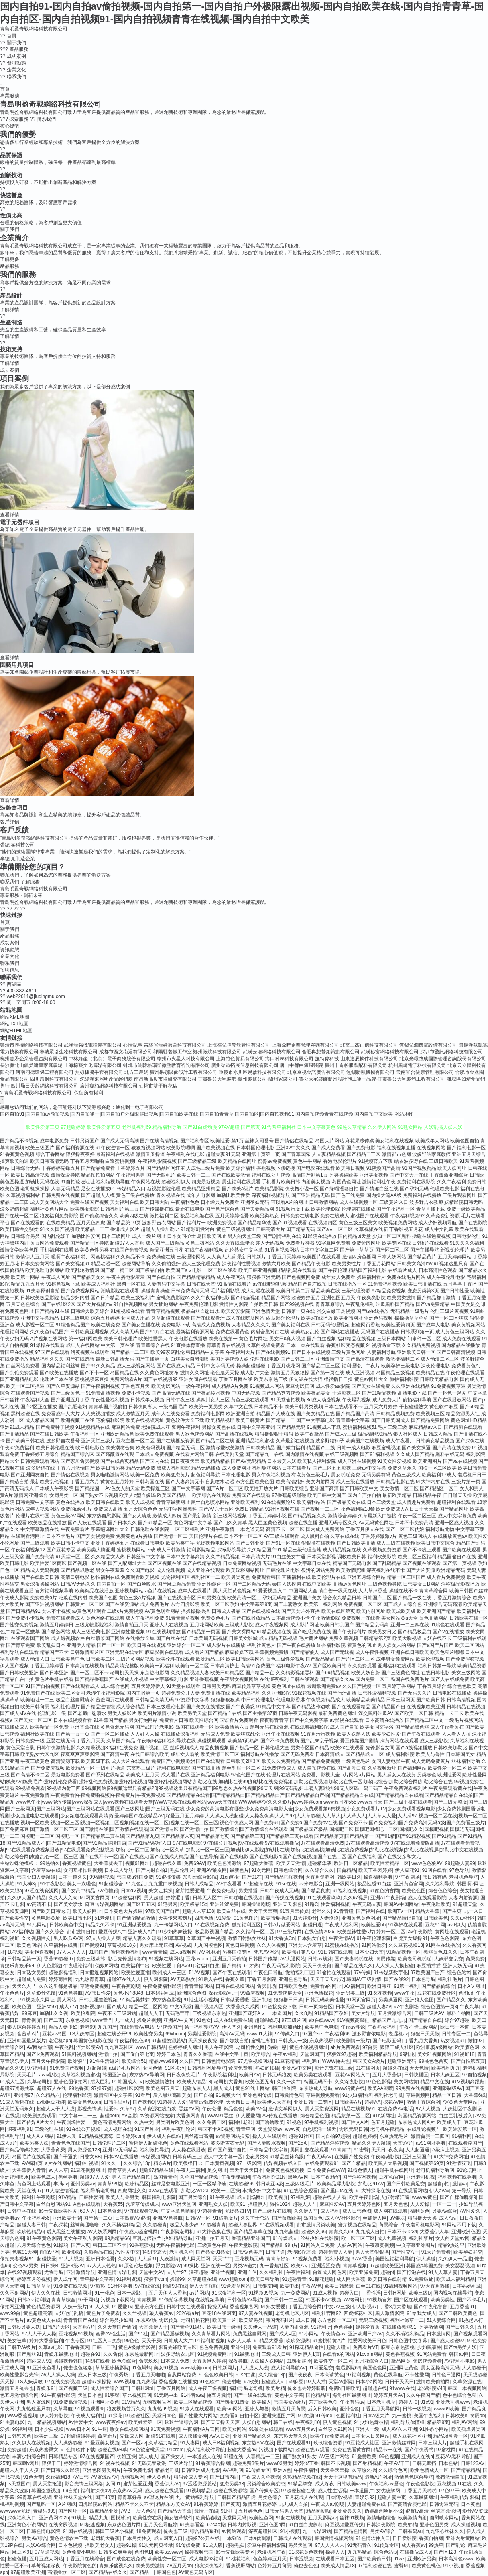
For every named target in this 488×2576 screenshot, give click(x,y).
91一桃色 (104, 2293)
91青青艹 (341, 2150)
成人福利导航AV (288, 2368)
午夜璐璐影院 (385, 2156)
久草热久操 (364, 2470)
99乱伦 (407, 2054)
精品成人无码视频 (39, 1570)
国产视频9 (144, 2102)
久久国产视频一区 (361, 1686)
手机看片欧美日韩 (281, 1182)
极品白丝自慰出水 (200, 1311)
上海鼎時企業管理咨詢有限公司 (305, 1045)
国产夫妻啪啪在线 (354, 1959)
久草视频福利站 (23, 1195)
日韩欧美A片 (348, 2102)
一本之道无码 (250, 1529)
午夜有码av (352, 2402)
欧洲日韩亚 (379, 1986)
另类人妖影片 (122, 1713)
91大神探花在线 (373, 2190)
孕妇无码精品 (276, 1597)
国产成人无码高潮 (119, 1141)
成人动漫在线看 (258, 1291)
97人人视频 (428, 2109)
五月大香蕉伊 (386, 2075)
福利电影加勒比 (285, 2027)
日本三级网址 (116, 1236)
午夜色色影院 (444, 1938)
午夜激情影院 (325, 1618)
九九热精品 (360, 2552)
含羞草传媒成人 (142, 2204)
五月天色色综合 (23, 1304)
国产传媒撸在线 (157, 1209)
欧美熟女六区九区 (39, 1754)
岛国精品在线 (124, 1372)
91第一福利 (406, 1986)
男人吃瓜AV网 (68, 1938)
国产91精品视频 (379, 1393)
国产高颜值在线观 (115, 1454)
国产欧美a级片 (238, 1188)
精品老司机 (167, 2470)
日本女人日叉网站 (370, 2436)
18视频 (14, 1952)
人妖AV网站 (349, 2245)
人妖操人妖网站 (267, 2361)
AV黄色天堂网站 (460, 2102)
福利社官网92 (326, 2313)
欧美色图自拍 (464, 1141)
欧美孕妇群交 (467, 2252)
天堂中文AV (151, 2272)
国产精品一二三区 (129, 1352)
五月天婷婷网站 (455, 1257)
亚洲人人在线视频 (169, 1625)
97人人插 (316, 2381)
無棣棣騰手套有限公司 (99, 1072)
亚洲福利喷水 (14, 2177)
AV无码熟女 (182, 1979)
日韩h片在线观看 (430, 1243)
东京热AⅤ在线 (258, 2443)
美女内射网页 (320, 1481)
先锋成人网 (132, 2436)
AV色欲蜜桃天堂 (147, 2449)
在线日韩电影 (435, 1672)
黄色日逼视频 (239, 1945)
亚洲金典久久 (347, 2511)
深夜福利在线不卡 (385, 1570)
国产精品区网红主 (165, 1168)
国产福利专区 (194, 1141)
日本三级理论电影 (165, 1706)
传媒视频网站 (155, 2156)
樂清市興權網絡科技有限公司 (31, 1045)
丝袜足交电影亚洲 (170, 2184)
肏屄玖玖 (148, 2361)
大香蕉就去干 (108, 1863)
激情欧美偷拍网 (433, 2381)
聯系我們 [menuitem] (13, 76)
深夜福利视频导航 (271, 1195)
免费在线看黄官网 (351, 2449)
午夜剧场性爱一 (73, 2122)
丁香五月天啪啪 (87, 1161)
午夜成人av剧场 (328, 2504)
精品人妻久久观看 (142, 1938)
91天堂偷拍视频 (288, 1400)
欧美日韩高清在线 (422, 1284)
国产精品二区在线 (215, 1441)
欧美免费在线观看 (154, 1434)
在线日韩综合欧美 (149, 1754)
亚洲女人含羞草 (305, 1945)
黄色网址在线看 (288, 1686)
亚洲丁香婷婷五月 (110, 1543)
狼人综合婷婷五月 (26, 2027)
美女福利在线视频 (394, 1141)
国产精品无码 (291, 1427)
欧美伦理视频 (430, 1659)
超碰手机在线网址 (394, 2170)
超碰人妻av (379, 2006)
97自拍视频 (474, 2075)
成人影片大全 (254, 1372)
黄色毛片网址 (253, 1338)
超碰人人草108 (198, 1911)
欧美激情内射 (412, 2518)
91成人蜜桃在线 (17, 2102)
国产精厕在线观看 (463, 1427)
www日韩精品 (151, 2047)
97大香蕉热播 (434, 2286)
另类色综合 (270, 2497)
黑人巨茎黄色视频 (267, 1522)
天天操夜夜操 (202, 2040)
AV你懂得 (108, 1891)
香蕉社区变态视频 (345, 1345)
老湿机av (398, 2034)
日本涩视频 (301, 2559)
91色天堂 (33, 2477)
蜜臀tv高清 (416, 2511)
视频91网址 (137, 1863)
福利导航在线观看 (19, 1652)
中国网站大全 (303, 1591)
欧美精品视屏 (219, 1420)
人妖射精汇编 (394, 2197)
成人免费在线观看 (461, 1338)
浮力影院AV (89, 2047)
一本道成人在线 (204, 2456)
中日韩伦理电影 (258, 1700)
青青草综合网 (433, 1591)
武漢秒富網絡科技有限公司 (390, 1052)
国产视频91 (92, 1945)
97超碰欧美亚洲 (387, 2265)
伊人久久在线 (45, 2293)
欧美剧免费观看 (39, 2115)
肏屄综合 (388, 2225)
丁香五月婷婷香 (47, 1666)
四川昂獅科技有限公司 (54, 1079)
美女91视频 (166, 2368)
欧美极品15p (193, 1904)
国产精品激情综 (98, 1706)
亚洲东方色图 (149, 2306)
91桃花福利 (238, 2559)
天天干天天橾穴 (327, 1979)
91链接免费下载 (279, 2006)
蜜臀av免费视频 (275, 1161)
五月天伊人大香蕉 (167, 2293)
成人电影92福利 (206, 2559)
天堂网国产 (312, 2054)
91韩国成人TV (127, 2081)
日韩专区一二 (456, 2034)
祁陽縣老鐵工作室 (172, 1052)
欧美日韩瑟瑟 (339, 2286)
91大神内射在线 (433, 1481)
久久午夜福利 (451, 1182)
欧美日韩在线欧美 (105, 1502)
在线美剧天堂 (229, 1454)
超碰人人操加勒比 (160, 1229)
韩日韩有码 (435, 1877)
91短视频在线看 (127, 1311)
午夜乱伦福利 (360, 1304)
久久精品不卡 (130, 1257)
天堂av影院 (341, 2381)
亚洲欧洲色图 (465, 2231)
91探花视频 (379, 1993)
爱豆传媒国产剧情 (359, 1741)
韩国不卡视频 (335, 2463)
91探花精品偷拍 (306, 2347)
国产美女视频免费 (95, 1536)
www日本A (77, 2429)
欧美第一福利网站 (323, 1604)
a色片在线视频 (161, 1591)
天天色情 (419, 2068)
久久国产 (189, 2061)
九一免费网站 (295, 2293)
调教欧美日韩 (351, 1556)
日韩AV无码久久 (78, 1584)
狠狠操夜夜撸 (80, 1154)
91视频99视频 (263, 2293)
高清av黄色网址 (350, 1584)
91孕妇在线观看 (405, 1925)
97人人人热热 (101, 2265)
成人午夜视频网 (272, 1625)
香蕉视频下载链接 (275, 1168)
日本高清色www (456, 2559)
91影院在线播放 (319, 1236)
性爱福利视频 (335, 1904)
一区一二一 (444, 2204)
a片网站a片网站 (359, 1775)
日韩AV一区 (198, 2218)
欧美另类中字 (180, 1543)
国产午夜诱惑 (240, 1706)
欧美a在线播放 (317, 1318)
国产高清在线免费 (451, 1447)
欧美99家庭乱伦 (167, 1352)
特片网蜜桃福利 (98, 1257)
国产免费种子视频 (55, 1427)
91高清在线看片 (234, 1284)
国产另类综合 (192, 2197)
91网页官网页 (94, 1897)
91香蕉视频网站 (281, 1250)
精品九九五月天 (28, 1284)
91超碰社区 (137, 2415)
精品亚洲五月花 (166, 1250)
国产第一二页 (97, 2218)
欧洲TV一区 (400, 1911)
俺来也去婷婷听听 (306, 2388)
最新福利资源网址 (195, 1332)
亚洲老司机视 (420, 2177)
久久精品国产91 (264, 1550)
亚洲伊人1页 (306, 2354)
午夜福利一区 (84, 1434)
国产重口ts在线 (337, 2190)
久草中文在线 (238, 1407)
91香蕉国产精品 (111, 1720)
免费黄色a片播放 (134, 1536)
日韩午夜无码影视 (298, 1713)
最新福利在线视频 (115, 1154)
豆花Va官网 (391, 2177)
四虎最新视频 (205, 1182)
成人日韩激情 (171, 1550)
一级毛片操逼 (110, 1768)
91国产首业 (146, 2129)
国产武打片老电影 (154, 1727)
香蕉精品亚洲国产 (251, 2238)
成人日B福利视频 (221, 2443)
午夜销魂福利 (235, 2177)
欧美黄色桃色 (426, 2565)
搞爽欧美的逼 (14, 1161)
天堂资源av (270, 2129)
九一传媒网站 (316, 2531)
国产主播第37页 (260, 1713)
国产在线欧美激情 (230, 1175)
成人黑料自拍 (314, 1536)
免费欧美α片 (43, 1597)
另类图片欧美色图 (175, 2122)
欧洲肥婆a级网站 (434, 2047)
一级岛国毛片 (173, 1407)
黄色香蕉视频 (400, 2354)
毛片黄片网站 (313, 1638)
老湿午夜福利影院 (105, 1693)
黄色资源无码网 (117, 1727)
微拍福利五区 (246, 1925)
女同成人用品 (135, 1318)
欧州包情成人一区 (429, 2470)
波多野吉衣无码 (227, 2143)
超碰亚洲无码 (401, 2061)
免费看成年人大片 (60, 1413)
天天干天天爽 (262, 1911)
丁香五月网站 (171, 2388)
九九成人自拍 (370, 2231)
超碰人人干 (151, 2013)
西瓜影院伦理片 (283, 1318)
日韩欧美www (351, 2484)
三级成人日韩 (276, 2354)
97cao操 (216, 2524)
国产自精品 (354, 2163)
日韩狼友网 (265, 2286)
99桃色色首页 (433, 2061)
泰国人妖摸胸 (286, 1584)
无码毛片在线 (276, 1563)
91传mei (324, 2415)
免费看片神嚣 (300, 1243)
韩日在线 (283, 2422)
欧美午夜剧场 (363, 2197)
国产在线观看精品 (351, 1706)
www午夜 (404, 1993)
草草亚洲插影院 (112, 2368)
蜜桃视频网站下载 (136, 1550)
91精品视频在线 (274, 1631)
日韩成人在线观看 (292, 2538)
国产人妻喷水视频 (266, 2143)
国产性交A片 (405, 2252)
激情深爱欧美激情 (225, 1447)
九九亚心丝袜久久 (444, 2531)
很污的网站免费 (318, 1570)
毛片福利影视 (225, 1291)
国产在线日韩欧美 (49, 1434)
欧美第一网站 (25, 1277)
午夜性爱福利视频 (110, 1400)
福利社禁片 (421, 2238)
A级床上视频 (446, 2150)
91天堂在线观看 (183, 1686)
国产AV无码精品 (248, 1461)
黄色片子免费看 (103, 2313)
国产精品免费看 (98, 1168)
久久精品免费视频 (421, 1345)
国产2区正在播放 (38, 1407)
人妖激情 (169, 2259)
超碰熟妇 (235, 2545)
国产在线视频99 (160, 1379)
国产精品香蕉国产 (94, 1679)
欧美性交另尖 (148, 2034)
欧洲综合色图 (191, 1993)
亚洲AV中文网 (178, 2020)
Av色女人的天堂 (122, 1488)
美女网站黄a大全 (399, 1618)
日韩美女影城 (243, 1638)
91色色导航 (70, 1993)
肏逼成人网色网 (329, 2272)
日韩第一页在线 (298, 1311)
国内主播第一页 (143, 1693)
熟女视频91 (452, 2040)
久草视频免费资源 (382, 1550)
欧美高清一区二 (244, 1597)
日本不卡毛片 (60, 1536)
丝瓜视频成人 (184, 1747)
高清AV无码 (231, 2034)
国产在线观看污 (208, 1318)
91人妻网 (190, 2443)
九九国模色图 (208, 1945)
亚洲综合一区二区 (186, 1645)
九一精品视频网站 (46, 2422)
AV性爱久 (470, 2211)
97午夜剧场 (407, 1877)
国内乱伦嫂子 (55, 1236)
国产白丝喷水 (141, 1584)
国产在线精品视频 (202, 1563)
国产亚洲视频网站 (44, 1604)
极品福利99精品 (375, 1434)
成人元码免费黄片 (430, 1761)
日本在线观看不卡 (343, 1407)
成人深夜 (324, 2484)
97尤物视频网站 (255, 2061)
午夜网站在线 (145, 1182)
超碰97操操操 (96, 2381)
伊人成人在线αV (164, 2136)
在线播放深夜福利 (180, 1734)
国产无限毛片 (160, 1175)
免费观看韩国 (266, 1577)
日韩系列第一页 (417, 1332)
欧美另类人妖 (34, 2143)
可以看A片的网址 (289, 1202)
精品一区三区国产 (406, 1577)
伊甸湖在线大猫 (306, 1379)
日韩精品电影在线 (395, 1481)
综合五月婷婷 (105, 1318)
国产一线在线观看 (252, 2395)
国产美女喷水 (68, 1904)
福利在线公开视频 (271, 1175)
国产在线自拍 (160, 1277)
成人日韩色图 (356, 2211)
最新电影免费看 (68, 1775)
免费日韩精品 (249, 1509)
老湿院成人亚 (155, 1427)
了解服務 (30, 882)
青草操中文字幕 (97, 2279)
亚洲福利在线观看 (397, 1666)
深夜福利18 (58, 2477)
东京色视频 (77, 2020)
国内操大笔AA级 (384, 1195)
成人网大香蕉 (350, 2279)
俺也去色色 (306, 2565)
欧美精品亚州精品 (201, 1188)
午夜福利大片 (240, 1352)
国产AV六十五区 (216, 1509)
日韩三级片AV (429, 2013)
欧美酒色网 (467, 2047)
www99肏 (10, 2313)
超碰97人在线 (51, 2088)
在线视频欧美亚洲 (426, 1706)
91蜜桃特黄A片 (329, 2340)
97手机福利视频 (321, 2122)
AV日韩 (80, 2477)
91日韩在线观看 (335, 1952)
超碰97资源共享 (17, 2088)
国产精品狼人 (304, 1652)
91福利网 (462, 2136)
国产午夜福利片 (349, 1631)
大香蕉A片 (84, 2327)
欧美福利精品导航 (378, 2054)
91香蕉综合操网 (212, 2463)
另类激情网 (431, 2327)
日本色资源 (110, 2211)
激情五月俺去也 (17, 2388)
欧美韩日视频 (350, 1168)
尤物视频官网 (156, 2402)
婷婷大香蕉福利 (46, 2340)
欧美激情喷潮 (350, 1570)
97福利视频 (358, 2375)
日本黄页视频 (219, 2163)
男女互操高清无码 (440, 2368)
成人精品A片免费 (229, 1386)
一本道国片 (280, 2013)
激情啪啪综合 (381, 2518)
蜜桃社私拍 (263, 2040)
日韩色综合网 (288, 1870)
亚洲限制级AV (448, 2088)
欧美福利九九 (445, 2068)
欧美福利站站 (311, 1502)
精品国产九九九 (389, 2020)
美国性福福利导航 (394, 2259)
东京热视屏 (321, 2040)
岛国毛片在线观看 (31, 2156)
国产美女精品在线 (315, 1413)
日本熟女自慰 (311, 1938)
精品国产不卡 (54, 1652)
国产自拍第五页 (468, 2061)
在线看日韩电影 (147, 1543)
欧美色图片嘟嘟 (447, 1652)
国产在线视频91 (273, 1352)
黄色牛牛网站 (307, 1161)
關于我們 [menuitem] (13, 42)
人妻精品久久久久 (251, 1325)
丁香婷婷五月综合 (39, 1454)
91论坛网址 (469, 2170)
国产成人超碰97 (447, 2340)
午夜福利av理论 (386, 2484)
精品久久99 (12, 2068)
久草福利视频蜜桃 (80, 2075)
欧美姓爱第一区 (460, 2129)
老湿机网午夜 (271, 2552)
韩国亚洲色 (114, 2075)
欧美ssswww (168, 2552)
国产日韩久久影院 (60, 2470)
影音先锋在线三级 (334, 2068)
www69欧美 (446, 2409)
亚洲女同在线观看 (198, 1379)
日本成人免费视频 (154, 1454)
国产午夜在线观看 (421, 1734)
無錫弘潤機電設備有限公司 (428, 1045)
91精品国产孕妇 (331, 2013)
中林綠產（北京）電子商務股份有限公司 (112, 1058)
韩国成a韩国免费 (135, 1877)
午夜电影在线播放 (188, 1338)
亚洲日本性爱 (100, 2259)
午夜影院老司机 (177, 2231)
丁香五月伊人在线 (365, 1529)
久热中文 (143, 2122)
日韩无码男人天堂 (284, 2511)
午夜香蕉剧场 (126, 1986)
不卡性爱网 (417, 2375)
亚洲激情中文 (329, 1359)
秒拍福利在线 (105, 1577)
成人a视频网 (183, 1952)
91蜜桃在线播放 (342, 1945)
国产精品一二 (280, 1420)
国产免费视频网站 (80, 1291)
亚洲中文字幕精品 (39, 1318)
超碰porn (109, 2115)
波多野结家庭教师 (431, 1154)
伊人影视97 (364, 2306)
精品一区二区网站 (148, 2006)
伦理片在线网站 (283, 1775)
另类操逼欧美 (343, 1175)
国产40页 (105, 2497)
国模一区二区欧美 (437, 1468)
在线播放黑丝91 (399, 2327)
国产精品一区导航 (89, 1243)
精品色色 (233, 2109)
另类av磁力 (245, 2265)
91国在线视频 (77, 2531)
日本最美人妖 (281, 1461)
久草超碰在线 (201, 2279)
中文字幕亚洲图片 (415, 2245)
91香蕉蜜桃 (141, 2245)
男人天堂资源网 (322, 2109)
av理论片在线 (158, 2497)
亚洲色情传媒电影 (117, 2272)
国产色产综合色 (222, 1209)
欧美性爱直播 (135, 1972)
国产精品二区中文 (424, 1720)
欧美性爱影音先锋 (19, 2375)
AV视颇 (183, 1945)
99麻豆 (29, 2013)
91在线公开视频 (83, 2129)
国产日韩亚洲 (250, 1543)
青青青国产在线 (80, 2320)
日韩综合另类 (25, 1236)
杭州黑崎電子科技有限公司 (417, 1065)
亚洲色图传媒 (257, 2095)
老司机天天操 (124, 1672)
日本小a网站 (369, 2381)
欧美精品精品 (215, 1461)
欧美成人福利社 (98, 1284)
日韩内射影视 (242, 2524)
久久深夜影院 (349, 2081)
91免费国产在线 (37, 1693)
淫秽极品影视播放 (460, 1584)
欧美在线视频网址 (145, 1420)
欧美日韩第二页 (293, 1291)
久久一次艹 (289, 2081)
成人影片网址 (304, 1625)
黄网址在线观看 (452, 1931)
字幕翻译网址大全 (110, 1529)
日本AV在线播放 (121, 2156)
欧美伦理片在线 (329, 1577)
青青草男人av (122, 2170)
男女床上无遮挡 (156, 1945)
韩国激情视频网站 (334, 2538)
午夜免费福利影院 (162, 1986)
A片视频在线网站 (48, 1338)
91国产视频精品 (419, 1168)
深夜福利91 (19, 2129)
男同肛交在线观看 (309, 2150)
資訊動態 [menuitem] (13, 63)
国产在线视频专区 (176, 1597)
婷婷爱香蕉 (368, 2327)
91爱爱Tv (122, 2306)
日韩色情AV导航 (244, 2300)
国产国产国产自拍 (227, 2150)
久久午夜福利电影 (210, 1297)
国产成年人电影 (433, 1325)
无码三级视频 (373, 2320)
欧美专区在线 (396, 1243)
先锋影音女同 (380, 1747)
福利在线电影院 (173, 1768)
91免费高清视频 (103, 1393)
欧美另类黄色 (235, 1577)
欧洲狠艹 (77, 2061)
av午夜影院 (420, 1931)
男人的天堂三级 (244, 1236)
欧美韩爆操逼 (275, 1918)
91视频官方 (379, 2300)
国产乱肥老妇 (72, 1407)
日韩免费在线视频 (60, 1195)
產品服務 (9, 936)
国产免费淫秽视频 (465, 1659)
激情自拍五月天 (131, 1625)
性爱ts (110, 2109)
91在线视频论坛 (278, 1502)
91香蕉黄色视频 (17, 1154)
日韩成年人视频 (147, 1400)
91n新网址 (383, 2115)
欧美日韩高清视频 (30, 1175)
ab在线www (321, 2020)
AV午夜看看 (228, 1884)
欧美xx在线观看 (347, 1747)
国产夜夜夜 (300, 2375)
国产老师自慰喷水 (87, 1713)
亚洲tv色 (282, 2470)
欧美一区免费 (144, 1475)
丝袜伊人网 (375, 2218)
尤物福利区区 (175, 1577)
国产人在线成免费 (450, 1679)
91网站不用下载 (459, 2225)
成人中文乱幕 (439, 1229)
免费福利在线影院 (416, 1182)
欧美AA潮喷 (380, 2088)
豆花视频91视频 (76, 2334)
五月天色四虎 (90, 1222)
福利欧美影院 (382, 1556)
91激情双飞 (458, 2163)
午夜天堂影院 (243, 2245)
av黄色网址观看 (89, 1611)
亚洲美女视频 (373, 1175)
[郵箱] (16, 908)
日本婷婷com (130, 2136)
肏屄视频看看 (427, 2361)
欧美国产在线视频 (365, 1441)
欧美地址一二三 (37, 1700)
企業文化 (9, 956)
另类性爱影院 (201, 2034)
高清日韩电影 (75, 1577)
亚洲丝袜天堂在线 (73, 2497)
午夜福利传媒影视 (459, 2497)
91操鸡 (60, 2245)
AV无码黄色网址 (375, 1522)
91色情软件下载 (78, 2449)
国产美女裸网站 (239, 1631)
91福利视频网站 (400, 2286)
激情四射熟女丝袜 (247, 1938)
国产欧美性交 (14, 1918)
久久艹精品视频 (223, 1556)
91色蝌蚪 (141, 2368)
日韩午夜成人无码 (279, 1891)
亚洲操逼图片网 (278, 2415)
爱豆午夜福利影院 (266, 2545)
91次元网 (261, 1870)
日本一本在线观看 (305, 1345)
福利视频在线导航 (457, 2177)
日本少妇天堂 (369, 1952)
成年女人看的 (185, 1754)
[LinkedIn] (22, 908)
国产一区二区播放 (110, 1734)
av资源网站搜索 (157, 2115)
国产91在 (252, 1877)
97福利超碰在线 (374, 2565)
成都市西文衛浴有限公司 (125, 1052)
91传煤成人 (285, 2238)
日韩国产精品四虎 (236, 2497)
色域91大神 (24, 2252)
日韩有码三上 (187, 2156)
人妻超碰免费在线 (366, 2504)
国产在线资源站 (122, 1604)
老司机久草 (181, 2252)
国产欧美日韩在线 (25, 1441)
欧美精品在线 (430, 1372)
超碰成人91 (273, 2381)
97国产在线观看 (52, 1352)
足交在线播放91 (98, 1188)
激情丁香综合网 (423, 2102)
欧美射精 (275, 2388)
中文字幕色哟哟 (178, 2211)
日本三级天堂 (381, 1502)
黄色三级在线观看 (250, 1400)
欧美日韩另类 (110, 1468)
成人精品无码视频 (278, 1638)
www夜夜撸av (111, 2422)
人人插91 (147, 2259)
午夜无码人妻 (366, 1904)
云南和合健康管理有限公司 (425, 1072)
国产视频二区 (153, 1747)
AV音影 (129, 2115)
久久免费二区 (211, 2122)
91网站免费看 (431, 2354)
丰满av (60, 2184)
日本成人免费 (175, 2361)
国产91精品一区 (155, 1522)
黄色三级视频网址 (235, 1229)
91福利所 (321, 2327)
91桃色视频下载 (63, 1284)
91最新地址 (246, 2354)
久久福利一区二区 (255, 1931)
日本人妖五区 (445, 2075)
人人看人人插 (456, 1734)
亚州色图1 (255, 2027)
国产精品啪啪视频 (283, 1877)
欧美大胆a (11, 1891)
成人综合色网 (115, 1686)
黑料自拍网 (459, 2013)
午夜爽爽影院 (371, 1297)
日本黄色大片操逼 (123, 1911)
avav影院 (49, 2075)
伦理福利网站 (14, 1332)
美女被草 (16, 2340)
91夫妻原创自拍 (42, 1291)
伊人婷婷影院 (54, 2415)
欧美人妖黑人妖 (353, 1734)
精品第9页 (438, 2422)
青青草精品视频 (163, 1311)
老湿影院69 (348, 2368)
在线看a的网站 (338, 2354)
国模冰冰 (120, 2518)
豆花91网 (435, 1925)
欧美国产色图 (103, 1597)
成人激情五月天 (133, 1413)
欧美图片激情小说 (157, 1713)
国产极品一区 (244, 1747)
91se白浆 (246, 2375)
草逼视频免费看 (323, 2095)
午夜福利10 (307, 2422)
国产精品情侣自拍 (401, 1918)
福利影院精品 (201, 1550)
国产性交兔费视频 (19, 1625)
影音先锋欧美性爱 (58, 2211)
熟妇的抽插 (267, 2068)
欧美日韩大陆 (154, 1202)
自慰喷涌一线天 (319, 2129)
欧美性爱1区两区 (48, 1563)
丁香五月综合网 (305, 2306)
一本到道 (232, 2538)
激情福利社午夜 (379, 1182)
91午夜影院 (52, 1884)
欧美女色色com (84, 2102)
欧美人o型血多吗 (137, 1495)
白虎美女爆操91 (410, 1938)
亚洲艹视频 (223, 2272)
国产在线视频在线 (261, 1611)
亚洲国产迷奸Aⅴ (246, 2013)
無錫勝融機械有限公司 (370, 1072)
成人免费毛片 (154, 1604)
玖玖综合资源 (327, 2443)
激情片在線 (206, 2511)
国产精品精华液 (254, 1222)
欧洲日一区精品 (351, 1863)
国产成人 (116, 2006)
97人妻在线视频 (255, 2313)
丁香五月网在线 (235, 1379)
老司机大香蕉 (228, 2081)
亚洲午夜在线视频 (280, 1734)
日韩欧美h (456, 2415)
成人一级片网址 (149, 1236)
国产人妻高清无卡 (185, 1481)
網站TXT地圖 (14, 1024)
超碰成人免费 (31, 1979)
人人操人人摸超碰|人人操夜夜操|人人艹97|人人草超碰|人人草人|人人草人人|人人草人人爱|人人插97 (311, 1816)
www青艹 (102, 2020)
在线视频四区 (322, 1222)
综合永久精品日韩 (342, 1597)
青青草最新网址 (173, 1502)
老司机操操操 (34, 1188)
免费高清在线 (215, 1693)
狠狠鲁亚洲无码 (264, 1277)
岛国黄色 (313, 2218)
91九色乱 (136, 1884)
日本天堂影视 (321, 1556)
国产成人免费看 (328, 1147)
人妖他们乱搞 (69, 2313)
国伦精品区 (318, 2395)
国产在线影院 (472, 1222)
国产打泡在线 (411, 2272)
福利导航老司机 (98, 2190)
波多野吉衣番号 (63, 1441)
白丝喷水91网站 (335, 2429)
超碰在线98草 (112, 2449)
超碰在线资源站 (230, 2490)
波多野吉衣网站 (159, 1222)
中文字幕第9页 (256, 1604)
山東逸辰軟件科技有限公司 (369, 1058)
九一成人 (124, 2020)
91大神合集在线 (214, 2231)
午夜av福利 (285, 2054)
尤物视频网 (132, 2477)
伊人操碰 (425, 2259)
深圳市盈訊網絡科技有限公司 (451, 1052)
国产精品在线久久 (353, 1965)
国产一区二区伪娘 (405, 1529)
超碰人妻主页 (391, 2497)
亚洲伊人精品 (81, 1645)
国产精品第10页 (123, 1222)
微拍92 (475, 2040)
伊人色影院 (49, 1965)
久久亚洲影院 (276, 1693)
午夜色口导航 (268, 1972)
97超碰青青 (209, 2211)
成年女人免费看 (338, 1277)
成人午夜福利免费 (145, 1618)
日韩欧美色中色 (68, 1659)
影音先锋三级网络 (84, 2484)
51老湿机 (104, 1918)
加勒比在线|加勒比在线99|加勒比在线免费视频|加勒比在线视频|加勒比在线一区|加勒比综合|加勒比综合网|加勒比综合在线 (323, 1781)
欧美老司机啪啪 (414, 1959)
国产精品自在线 (225, 1713)
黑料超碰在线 (25, 1413)
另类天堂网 (300, 2545)
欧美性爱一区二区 (447, 1768)
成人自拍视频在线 (316, 1768)
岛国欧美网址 (211, 1236)
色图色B (143, 2552)
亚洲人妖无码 (457, 1965)
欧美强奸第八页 (298, 1952)
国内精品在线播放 (460, 1345)
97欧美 (251, 2381)
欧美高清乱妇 (290, 1481)
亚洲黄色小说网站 (26, 2524)
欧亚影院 (71, 2252)
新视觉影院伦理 (164, 1188)
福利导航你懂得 (408, 2422)
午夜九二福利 (190, 2170)
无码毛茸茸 (177, 2013)
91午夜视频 (222, 2197)
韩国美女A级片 (369, 2061)
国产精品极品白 (414, 1631)
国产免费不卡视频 (25, 1618)
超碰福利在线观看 (456, 1502)
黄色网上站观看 (34, 2184)
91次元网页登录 (156, 2545)
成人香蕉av (413, 2545)
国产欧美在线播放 (59, 1372)
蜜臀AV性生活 (111, 2334)
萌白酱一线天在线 (338, 1591)
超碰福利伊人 (175, 1182)
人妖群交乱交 (448, 1959)
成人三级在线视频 (395, 1543)
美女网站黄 (406, 2081)
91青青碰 (343, 1911)
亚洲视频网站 (129, 1591)
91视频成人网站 (267, 1386)
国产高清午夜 (114, 1754)
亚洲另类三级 (350, 1993)
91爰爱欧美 (364, 2456)
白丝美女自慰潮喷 (190, 1359)
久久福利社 (271, 2272)
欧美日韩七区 (77, 1918)
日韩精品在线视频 (466, 1706)
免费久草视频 (343, 1638)
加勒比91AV (371, 2184)
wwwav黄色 (424, 2197)
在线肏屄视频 (63, 2524)
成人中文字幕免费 (457, 1516)
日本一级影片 (131, 2293)
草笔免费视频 (94, 1986)
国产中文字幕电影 (315, 1420)
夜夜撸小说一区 (302, 1188)
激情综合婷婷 (342, 1516)
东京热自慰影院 (104, 1516)
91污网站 (37, 1925)
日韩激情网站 (323, 1202)
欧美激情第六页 (232, 1727)
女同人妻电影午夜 (391, 1761)
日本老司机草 (381, 2402)
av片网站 (199, 2293)
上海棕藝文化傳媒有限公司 (93, 1065)
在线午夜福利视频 (204, 1250)
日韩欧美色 (436, 1918)
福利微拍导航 (154, 2150)
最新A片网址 (378, 2477)
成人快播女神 (192, 2436)
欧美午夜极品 (309, 1434)
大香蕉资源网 (319, 1877)
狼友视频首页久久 (126, 2409)
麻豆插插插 (429, 1965)
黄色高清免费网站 (112, 2122)
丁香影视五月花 (406, 1229)
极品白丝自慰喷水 (75, 1700)
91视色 (294, 2122)
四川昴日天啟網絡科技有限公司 (44, 1086)
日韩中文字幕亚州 (256, 1427)
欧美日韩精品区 (227, 1672)
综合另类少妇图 (116, 2320)
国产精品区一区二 (439, 1488)
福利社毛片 (450, 1979)
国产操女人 (173, 2456)
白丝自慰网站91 (53, 2204)
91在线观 (10, 2115)
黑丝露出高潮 (198, 2136)
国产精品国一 (89, 1488)
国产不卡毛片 (471, 2300)
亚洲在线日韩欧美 (409, 1652)
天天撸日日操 (240, 2102)
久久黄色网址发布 (159, 1372)
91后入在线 (210, 1979)
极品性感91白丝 (374, 1884)
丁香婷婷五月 (130, 1168)
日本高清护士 (224, 1666)
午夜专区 (75, 2340)
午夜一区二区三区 (417, 1516)
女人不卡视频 (56, 1611)
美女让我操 (160, 1891)
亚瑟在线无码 (60, 1741)
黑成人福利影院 (173, 1468)
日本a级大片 (376, 2415)
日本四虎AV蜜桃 (132, 2218)
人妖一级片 (75, 2306)
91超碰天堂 (465, 1904)
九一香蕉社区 (274, 2265)
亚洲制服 (261, 2000)
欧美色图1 (23, 2006)
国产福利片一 (191, 1222)
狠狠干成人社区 (397, 2047)
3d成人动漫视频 (323, 1400)
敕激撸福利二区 (402, 1359)
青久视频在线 (170, 1195)
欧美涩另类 (251, 2320)
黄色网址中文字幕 (193, 1522)
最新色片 (239, 1870)
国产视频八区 (208, 2006)
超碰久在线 (395, 2068)
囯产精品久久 (451, 2000)
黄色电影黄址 (45, 1918)
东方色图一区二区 (336, 2320)
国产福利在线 (370, 1911)
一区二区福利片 (187, 1529)
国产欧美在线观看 (461, 1550)
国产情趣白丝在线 (379, 1188)
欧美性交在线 (147, 2518)
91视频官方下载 (375, 1161)
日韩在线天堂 (201, 1284)
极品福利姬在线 (197, 1216)
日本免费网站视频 (242, 1563)
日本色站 (448, 2463)
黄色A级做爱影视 (136, 2347)
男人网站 (66, 2000)
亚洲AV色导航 (167, 2218)
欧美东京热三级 (271, 1379)
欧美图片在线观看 (321, 1257)
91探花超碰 (321, 2279)
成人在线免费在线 (233, 2020)
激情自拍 (108, 2054)
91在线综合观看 (301, 2190)
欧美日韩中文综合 (435, 1543)
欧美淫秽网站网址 (245, 1570)
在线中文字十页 (231, 2054)
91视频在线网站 (166, 1959)
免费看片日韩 (173, 1720)
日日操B (49, 2265)
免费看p (228, 2415)
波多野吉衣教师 (426, 1202)
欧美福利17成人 (439, 1475)
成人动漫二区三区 (440, 1359)
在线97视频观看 (24, 2272)
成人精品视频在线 (342, 1550)
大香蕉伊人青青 (29, 2170)
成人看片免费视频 (446, 1577)
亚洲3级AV (72, 2265)
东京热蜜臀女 (43, 2449)
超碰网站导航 (136, 1263)
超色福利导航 (205, 1475)
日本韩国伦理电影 (255, 1147)
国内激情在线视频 (304, 1454)
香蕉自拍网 (431, 2538)
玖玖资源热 (298, 2340)
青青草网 (245, 2129)
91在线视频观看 (277, 2225)
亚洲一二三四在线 (409, 1625)
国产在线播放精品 (251, 1618)
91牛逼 (99, 2429)
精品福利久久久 (47, 1359)
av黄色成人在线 (43, 2320)
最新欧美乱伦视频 (49, 1481)
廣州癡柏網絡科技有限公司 (109, 1086)
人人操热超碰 (67, 2443)
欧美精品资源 (472, 1666)
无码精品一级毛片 (409, 1311)
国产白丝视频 (321, 1338)
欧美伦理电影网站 (44, 1270)
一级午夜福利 (195, 1386)
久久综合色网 (392, 2470)
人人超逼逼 (417, 2150)
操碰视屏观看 (211, 1741)
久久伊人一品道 (455, 2259)
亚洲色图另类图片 (101, 2470)
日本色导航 (423, 1979)
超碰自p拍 (439, 2184)
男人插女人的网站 (396, 1645)
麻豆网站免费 (125, 1427)
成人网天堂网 (195, 2259)
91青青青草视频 (183, 1618)
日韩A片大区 (56, 2327)
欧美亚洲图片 (427, 1461)
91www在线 (402, 2388)
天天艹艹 (222, 2259)
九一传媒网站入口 (173, 1925)
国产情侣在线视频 (70, 1475)
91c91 (426, 2402)
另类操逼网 (390, 2000)
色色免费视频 (213, 2347)
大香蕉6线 (475, 2095)
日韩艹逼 (275, 2252)
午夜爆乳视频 (356, 1400)
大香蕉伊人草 (434, 2231)
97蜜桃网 (446, 2449)
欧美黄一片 (224, 2320)
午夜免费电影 (221, 1891)
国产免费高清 (39, 1556)
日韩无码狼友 (276, 2075)
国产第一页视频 (459, 1563)
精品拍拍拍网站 (98, 1175)
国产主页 (452, 1911)
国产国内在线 (154, 1461)
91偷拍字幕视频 (176, 2300)
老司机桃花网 (195, 2320)
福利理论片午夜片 (361, 1366)
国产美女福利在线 (290, 1325)
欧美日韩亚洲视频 (257, 1270)
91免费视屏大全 (285, 1993)
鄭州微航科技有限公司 (217, 1052)
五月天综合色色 (140, 1509)
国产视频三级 (73, 2388)
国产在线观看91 (294, 2443)
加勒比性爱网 (85, 1236)
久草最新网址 (423, 2497)
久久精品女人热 (108, 1556)
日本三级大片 (432, 2443)
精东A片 (162, 2163)
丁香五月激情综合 (452, 1597)
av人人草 (58, 2170)
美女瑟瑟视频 (459, 2265)
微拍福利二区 (164, 1216)
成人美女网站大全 (49, 1202)
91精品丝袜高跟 (287, 2156)
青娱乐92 (364, 2497)
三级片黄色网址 (348, 1352)
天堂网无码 (234, 2518)
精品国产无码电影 (352, 1563)
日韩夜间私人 (142, 1407)
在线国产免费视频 (129, 1250)
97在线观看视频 (141, 2211)
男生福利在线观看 (241, 1182)
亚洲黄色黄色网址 (361, 1918)
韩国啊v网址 (470, 1884)
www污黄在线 (350, 2088)
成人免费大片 (386, 1400)
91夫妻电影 (12, 2422)
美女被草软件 (178, 2518)
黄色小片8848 (128, 1993)
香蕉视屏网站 (240, 2565)
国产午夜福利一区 (395, 1209)
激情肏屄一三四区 (430, 2136)
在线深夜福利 (274, 1679)
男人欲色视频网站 (194, 1434)
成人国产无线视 (337, 1652)
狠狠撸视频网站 (148, 1147)
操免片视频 (149, 2020)
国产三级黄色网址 (400, 1672)
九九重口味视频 (165, 1884)
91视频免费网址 (214, 2354)
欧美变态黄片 (175, 1475)
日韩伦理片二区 (109, 2143)
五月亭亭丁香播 (460, 1284)
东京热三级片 (140, 1768)
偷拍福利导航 (417, 1400)
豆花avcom (197, 1959)
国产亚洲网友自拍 (30, 1475)
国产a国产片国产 (435, 1645)
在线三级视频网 (342, 1454)
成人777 (68, 2006)
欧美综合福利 (240, 1168)
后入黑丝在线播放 (66, 2231)
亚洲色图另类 (434, 2524)
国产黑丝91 (29, 2354)
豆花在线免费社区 (436, 1993)
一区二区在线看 (220, 1270)
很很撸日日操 (338, 1379)
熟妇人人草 (239, 2340)
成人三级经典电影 (90, 1631)
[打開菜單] (1, 84)
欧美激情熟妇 (159, 2081)
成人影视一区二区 (35, 1325)
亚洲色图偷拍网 (70, 2081)
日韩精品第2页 (375, 1638)
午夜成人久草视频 (261, 2477)
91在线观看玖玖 (323, 1897)
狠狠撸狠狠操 (225, 1700)
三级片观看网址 (459, 1195)
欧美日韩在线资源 (146, 1645)
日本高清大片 (255, 1556)
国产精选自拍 (14, 1481)
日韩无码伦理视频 (330, 1325)
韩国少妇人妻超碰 (36, 1877)
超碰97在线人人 (124, 1979)
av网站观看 (234, 2531)
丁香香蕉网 (77, 2347)
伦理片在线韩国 (32, 1516)
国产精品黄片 (421, 1257)
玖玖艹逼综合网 (181, 2422)
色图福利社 (348, 2415)
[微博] (10, 908)
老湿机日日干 (472, 1475)
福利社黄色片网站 (49, 1209)
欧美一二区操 (225, 2190)
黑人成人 (223, 2088)
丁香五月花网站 (379, 1263)
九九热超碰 (286, 2231)
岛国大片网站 (329, 1141)
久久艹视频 (134, 2313)
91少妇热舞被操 (175, 1931)
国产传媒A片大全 (35, 2122)
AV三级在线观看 (281, 1536)
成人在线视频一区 (358, 1202)
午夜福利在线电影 (185, 1154)
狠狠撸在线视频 (318, 1543)
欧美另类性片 (346, 1263)
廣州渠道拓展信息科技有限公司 (245, 1065)
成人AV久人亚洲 (399, 2429)
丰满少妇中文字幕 (261, 2190)
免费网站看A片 (126, 1379)
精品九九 (98, 2518)
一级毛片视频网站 (464, 1720)
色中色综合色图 (459, 2395)
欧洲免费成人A (392, 1509)
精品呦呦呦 (318, 2511)
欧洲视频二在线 (77, 1420)
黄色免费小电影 (79, 2552)
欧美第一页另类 (206, 1407)
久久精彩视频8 (92, 1747)
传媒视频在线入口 (283, 2163)
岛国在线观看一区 (194, 1727)
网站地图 (404, 1114)
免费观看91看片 (269, 2347)
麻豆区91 (22, 2552)
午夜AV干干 (396, 2463)
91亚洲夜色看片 (43, 2368)
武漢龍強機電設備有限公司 (93, 1045)
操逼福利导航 (378, 1877)
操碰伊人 (257, 2204)
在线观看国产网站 (30, 1638)
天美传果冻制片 (175, 1918)
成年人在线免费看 (170, 1413)
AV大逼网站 (292, 1959)
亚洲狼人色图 (419, 2000)
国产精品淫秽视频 (330, 2143)
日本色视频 (70, 2545)
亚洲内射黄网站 (463, 2538)
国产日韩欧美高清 (356, 1543)
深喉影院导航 (231, 1550)
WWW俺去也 (336, 2061)
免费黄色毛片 (215, 1618)
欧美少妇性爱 (386, 1734)
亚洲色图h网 (272, 2524)
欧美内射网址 (370, 1611)
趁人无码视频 (270, 1243)
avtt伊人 (456, 1925)
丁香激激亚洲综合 (448, 1175)
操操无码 (217, 2306)
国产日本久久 (122, 1522)
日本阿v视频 (339, 2497)
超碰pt (387, 2272)
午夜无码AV (319, 2156)
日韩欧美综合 (294, 1488)
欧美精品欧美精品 (365, 1700)
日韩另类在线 (211, 1597)
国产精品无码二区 (185, 1447)
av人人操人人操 (58, 2375)
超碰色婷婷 (365, 2136)
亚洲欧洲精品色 (117, 1434)
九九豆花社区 (118, 2047)
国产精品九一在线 (264, 1454)
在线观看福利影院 (309, 1727)
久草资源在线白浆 (157, 2109)
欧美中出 (289, 2286)
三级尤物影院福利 (94, 1625)
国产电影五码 (386, 2040)
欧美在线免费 (105, 1325)
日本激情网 (439, 2334)
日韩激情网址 (77, 2293)
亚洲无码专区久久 (338, 1522)
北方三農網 (136, 1072)
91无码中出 (166, 2395)
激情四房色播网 (359, 1257)
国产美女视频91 (73, 1263)
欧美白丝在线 (231, 1911)
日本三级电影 (75, 1318)
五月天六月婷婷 (381, 1407)
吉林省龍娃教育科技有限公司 (175, 1045)
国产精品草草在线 (253, 2231)
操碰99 (177, 2279)
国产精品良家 (315, 1891)
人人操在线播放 (188, 2150)
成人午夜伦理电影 (446, 1277)
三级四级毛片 (299, 2184)
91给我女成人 (421, 2313)
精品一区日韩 (446, 2095)
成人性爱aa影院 (333, 1386)
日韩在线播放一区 (347, 1284)
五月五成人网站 (46, 2559)
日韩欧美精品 (260, 1447)
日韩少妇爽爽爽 (115, 2552)
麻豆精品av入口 (426, 1427)
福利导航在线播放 (259, 1754)
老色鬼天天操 (224, 1372)
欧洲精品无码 (450, 1570)
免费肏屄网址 (366, 1243)
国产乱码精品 (386, 1563)
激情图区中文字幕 (113, 2095)
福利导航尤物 (439, 1529)
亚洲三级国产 (416, 2156)
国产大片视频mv (94, 1304)
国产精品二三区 (363, 1154)
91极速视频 (92, 2524)
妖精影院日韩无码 (463, 1202)
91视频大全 (228, 2095)
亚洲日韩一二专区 (313, 2102)
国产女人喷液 (136, 1516)
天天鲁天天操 (334, 2470)
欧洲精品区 (137, 2184)
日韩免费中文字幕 (35, 1502)
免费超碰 (16, 2449)
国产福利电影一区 (466, 1147)
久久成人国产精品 (415, 1454)
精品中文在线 (434, 2081)
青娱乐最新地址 (61, 2354)
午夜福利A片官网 (201, 2429)
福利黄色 (419, 2211)
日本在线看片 (296, 1468)
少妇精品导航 (178, 2238)
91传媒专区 (258, 2470)
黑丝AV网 (189, 2109)
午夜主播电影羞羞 (125, 1277)
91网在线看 (434, 1870)
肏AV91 (185, 1965)
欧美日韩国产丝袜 (468, 1591)
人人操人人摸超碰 (394, 1965)
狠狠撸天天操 (422, 2218)
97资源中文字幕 (192, 1700)
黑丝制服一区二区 (241, 1768)
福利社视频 (86, 2163)
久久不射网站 (14, 2293)
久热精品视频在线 (302, 2477)
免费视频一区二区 (363, 1604)
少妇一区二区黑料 (391, 1236)
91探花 (115, 2415)
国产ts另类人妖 (460, 2347)
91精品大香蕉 (268, 2340)
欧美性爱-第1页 (227, 1141)
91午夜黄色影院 (43, 2238)
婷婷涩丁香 (178, 1897)
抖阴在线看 (97, 2361)
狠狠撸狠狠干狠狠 (274, 1434)
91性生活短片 (104, 2061)
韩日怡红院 (284, 2088)
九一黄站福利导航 (195, 2497)
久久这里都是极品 (58, 1986)
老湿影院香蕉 (301, 2252)
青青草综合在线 (153, 1345)
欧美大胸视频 (406, 1638)
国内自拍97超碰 (333, 2136)
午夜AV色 (311, 2286)
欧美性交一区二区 (333, 2361)
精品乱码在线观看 (297, 1270)
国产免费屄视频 (48, 1768)
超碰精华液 (319, 1863)
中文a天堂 (181, 2006)
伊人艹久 (231, 2027)
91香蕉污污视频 (318, 1734)
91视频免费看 (307, 2259)
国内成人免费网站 (325, 1529)
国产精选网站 (55, 1631)
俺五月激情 (219, 2395)
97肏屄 (369, 2047)
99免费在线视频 (413, 2088)
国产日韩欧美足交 (405, 2184)
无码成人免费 (215, 1734)
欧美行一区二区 (192, 1666)
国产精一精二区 (117, 1270)
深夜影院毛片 (223, 1993)
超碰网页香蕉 (365, 1325)
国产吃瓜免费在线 (312, 1631)
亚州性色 (349, 2409)
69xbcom (175, 2034)
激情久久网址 (194, 1372)
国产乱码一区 (40, 2504)
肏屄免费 (475, 1959)
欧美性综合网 (203, 1720)
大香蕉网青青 (190, 2115)
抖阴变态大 (154, 2252)
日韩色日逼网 (446, 2375)
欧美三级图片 (39, 1147)
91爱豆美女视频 (102, 2443)
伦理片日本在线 (56, 1379)
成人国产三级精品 (165, 1243)
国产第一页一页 (72, 1734)
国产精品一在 (259, 1672)
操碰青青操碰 (155, 1291)
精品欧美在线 (325, 1291)
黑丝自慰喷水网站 (210, 1502)
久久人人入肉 (63, 1897)
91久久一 (111, 2163)
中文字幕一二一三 (78, 2115)
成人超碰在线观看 (164, 2490)
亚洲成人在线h (417, 2456)
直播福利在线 (296, 1577)
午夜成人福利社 (88, 2415)
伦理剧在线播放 (358, 1209)
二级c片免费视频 (125, 1611)
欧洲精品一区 (80, 1768)
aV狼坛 (397, 2218)
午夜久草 (469, 2006)
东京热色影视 (166, 2000)
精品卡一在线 (387, 2449)
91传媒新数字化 (391, 1972)
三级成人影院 (239, 1625)
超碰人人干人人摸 (55, 2109)
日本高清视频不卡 (290, 1618)
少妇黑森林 (429, 2347)
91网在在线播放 (442, 1945)
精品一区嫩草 (25, 1631)
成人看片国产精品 (204, 1652)
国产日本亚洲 (54, 1672)
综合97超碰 (457, 2020)
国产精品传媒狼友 (19, 2150)
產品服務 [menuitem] (14, 49)
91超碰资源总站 (169, 2040)
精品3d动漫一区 (450, 2436)
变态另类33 (232, 2484)
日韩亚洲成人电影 (200, 2470)
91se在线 (286, 1884)
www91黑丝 (220, 2115)
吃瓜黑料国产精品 (395, 1304)
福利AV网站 (464, 2422)
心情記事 (132, 1045)
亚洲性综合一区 (214, 1584)
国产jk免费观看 (42, 2054)
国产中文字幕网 (188, 1488)
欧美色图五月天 (162, 2088)
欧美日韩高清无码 (49, 1161)
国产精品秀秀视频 (281, 1393)
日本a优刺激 (257, 2538)
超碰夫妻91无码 (223, 1154)
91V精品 (67, 2197)
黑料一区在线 (131, 1284)
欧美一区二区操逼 (25, 1386)
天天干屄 (151, 2340)
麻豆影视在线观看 (164, 1652)
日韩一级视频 (417, 2409)
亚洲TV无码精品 (119, 2150)
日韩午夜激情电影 (56, 1747)
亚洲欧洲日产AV (365, 2334)
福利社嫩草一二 (407, 2320)
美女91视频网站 (434, 2054)
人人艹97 (176, 2272)
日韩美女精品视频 (435, 1441)
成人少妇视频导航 (437, 1222)
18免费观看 (148, 2531)
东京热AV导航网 (146, 2075)
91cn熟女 (230, 1877)
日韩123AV (472, 2463)
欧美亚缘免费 (363, 2272)
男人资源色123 (84, 2150)
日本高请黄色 (329, 2375)
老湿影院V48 (431, 2388)
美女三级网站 (465, 1672)
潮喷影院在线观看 (120, 1291)
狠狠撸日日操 (288, 2000)
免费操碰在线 (160, 1257)
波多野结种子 (329, 1441)
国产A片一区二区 (224, 1488)
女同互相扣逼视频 (82, 1870)
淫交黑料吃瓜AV (375, 1713)
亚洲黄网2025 (54, 2518)
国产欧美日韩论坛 (50, 1911)
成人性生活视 (332, 2490)
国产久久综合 (49, 1931)
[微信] (3, 908)
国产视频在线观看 (422, 1563)
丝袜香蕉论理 (445, 2511)
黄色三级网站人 (415, 1536)
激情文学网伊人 (285, 2109)
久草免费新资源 (443, 1216)
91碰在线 (233, 2456)
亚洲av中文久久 (293, 1147)
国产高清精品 (14, 1434)
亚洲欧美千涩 (66, 2218)
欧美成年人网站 (432, 1141)
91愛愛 (223, 1918)
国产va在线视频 (460, 1461)
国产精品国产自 (388, 1706)
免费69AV (194, 1863)
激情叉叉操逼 (150, 1154)
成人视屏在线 (117, 2129)
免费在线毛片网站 (406, 1277)
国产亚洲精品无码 (310, 1195)
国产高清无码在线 (171, 1393)
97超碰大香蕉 (258, 1863)
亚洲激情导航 (80, 2272)
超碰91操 (126, 2545)
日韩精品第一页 (24, 1959)
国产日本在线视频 (311, 1352)
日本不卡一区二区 (243, 1536)
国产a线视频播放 (414, 1747)
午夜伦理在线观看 (465, 1372)
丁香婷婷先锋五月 (60, 1168)
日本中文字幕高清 (185, 1556)
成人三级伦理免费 (201, 1263)
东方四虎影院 (185, 1604)
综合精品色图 (314, 2115)
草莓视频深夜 (45, 2565)
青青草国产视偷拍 (108, 1407)
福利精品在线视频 (356, 1338)
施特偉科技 (327, 1058)
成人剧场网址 (251, 2197)
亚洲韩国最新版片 (26, 2040)
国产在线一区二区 (19, 1216)
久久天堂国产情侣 (117, 2327)
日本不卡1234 (402, 2231)
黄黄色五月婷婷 (117, 1481)
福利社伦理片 (65, 1706)
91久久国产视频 (57, 1229)
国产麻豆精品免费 (176, 1584)
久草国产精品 (120, 1741)
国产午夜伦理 (332, 1270)
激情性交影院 (233, 1304)
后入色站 (145, 2511)
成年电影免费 (54, 1141)
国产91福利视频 (377, 1454)
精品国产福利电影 (367, 1270)
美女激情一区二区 (399, 1488)
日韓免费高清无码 (190, 1291)
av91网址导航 (430, 2143)
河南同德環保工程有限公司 (44, 1072)
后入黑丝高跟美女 (172, 2095)
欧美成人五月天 (142, 1775)
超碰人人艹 (305, 2204)
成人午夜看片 (400, 1441)
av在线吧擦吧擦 (269, 1284)
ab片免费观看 (345, 2047)
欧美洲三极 (46, 2436)
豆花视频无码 (249, 2259)
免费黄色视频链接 (285, 2170)
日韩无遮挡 (424, 2463)
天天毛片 (26, 2075)
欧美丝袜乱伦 (245, 1734)
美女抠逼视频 (39, 1952)
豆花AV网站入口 (352, 2075)
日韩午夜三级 (180, 1400)
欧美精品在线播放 (94, 1591)
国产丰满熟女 (287, 1604)
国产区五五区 (140, 1904)
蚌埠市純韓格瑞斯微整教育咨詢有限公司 (166, 1065)
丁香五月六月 (84, 1481)
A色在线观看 (86, 2204)
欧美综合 (260, 2054)
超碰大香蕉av (241, 2449)
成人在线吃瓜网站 (245, 1318)
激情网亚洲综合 (31, 1495)
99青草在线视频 (34, 2497)
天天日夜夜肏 (317, 1965)
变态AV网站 (266, 1952)
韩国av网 (459, 2354)
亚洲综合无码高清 (442, 1604)
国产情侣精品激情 (136, 1918)
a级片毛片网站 (124, 2068)
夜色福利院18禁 (358, 1509)
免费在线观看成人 (65, 1618)
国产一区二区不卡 (89, 1672)
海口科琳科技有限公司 (289, 1058)
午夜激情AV (341, 1938)
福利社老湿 (240, 2122)
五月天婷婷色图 (364, 2204)
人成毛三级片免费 (205, 1168)
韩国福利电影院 (159, 2197)
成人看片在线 (175, 1775)
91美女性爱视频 (394, 1461)
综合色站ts (458, 1972)
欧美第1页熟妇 (243, 1741)
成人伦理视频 (170, 1570)
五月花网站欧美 (207, 1625)
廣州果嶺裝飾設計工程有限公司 (183, 1072)
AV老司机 (354, 2300)
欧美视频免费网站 (397, 1222)
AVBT (127, 2511)
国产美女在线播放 (205, 1706)
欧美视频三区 (430, 1413)
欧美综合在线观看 (211, 1495)
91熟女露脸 (299, 2361)
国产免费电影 (360, 1147)
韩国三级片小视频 (114, 2531)
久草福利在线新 (60, 1945)
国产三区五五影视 (332, 1468)
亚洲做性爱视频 (128, 1631)
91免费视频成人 (279, 1768)
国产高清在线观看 (365, 1359)
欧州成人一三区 (169, 1972)
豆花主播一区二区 (135, 1441)
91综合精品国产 (73, 1325)
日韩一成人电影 (353, 1447)
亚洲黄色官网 (408, 1884)
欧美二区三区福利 (417, 1556)
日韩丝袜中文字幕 (145, 1556)
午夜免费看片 (75, 1529)
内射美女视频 (315, 1182)
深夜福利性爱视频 (241, 1263)
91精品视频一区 (403, 1952)
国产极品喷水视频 (210, 1393)
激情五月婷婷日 (56, 1625)
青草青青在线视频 (226, 1345)
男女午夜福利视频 (271, 1475)
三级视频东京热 (209, 2013)
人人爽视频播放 (98, 1413)
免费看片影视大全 (320, 1775)
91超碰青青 (213, 2225)
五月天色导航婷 (160, 2524)
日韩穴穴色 (19, 2436)
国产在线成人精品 (176, 1366)
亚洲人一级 (367, 2429)
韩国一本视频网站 (467, 2388)
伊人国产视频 (14, 1666)
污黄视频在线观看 (90, 1352)
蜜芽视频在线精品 (357, 2225)
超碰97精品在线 (156, 2170)
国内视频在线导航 (452, 2293)
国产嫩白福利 (290, 1447)
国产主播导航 (424, 1250)
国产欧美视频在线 (215, 1147)
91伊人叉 (66, 2136)
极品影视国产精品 (214, 1931)
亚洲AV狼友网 (212, 1870)
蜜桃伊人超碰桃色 (148, 2143)
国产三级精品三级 (197, 1161)
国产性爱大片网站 (198, 2415)
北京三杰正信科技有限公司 (369, 1045)
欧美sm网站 (229, 2409)
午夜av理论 (353, 2027)
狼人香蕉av (161, 2313)
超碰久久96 (313, 2231)
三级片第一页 (465, 1481)
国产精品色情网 (351, 2531)
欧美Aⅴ (300, 2265)
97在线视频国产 (97, 2456)
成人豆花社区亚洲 (411, 2436)
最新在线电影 (189, 1209)
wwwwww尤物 (15, 2511)
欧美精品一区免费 (49, 1727)
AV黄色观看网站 (162, 1611)
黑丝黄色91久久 (440, 1952)
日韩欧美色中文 (66, 1925)
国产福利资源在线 (75, 1147)
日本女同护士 (181, 1236)
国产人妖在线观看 (87, 1522)
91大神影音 (305, 1918)
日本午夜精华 (325, 2177)
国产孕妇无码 (414, 1188)
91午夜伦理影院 (374, 1938)
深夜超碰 (198, 2272)
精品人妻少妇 (63, 2027)
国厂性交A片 (354, 2122)
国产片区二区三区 (355, 1659)
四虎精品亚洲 (103, 2511)
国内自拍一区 (111, 1584)
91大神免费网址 (451, 2156)
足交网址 (217, 2170)
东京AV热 (146, 2320)
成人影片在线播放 (226, 1645)
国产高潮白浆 (351, 1768)
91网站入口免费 (317, 2245)
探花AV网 (393, 2102)
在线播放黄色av (450, 1536)
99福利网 (22, 2429)
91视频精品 (198, 2490)
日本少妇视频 (49, 2429)
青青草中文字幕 (353, 1420)
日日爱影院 (404, 2538)
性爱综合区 (12, 2047)
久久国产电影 (140, 1570)
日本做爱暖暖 (234, 2000)
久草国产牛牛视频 (206, 1938)
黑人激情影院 (389, 2313)
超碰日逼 (312, 1925)
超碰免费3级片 (248, 2463)
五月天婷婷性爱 (232, 1216)
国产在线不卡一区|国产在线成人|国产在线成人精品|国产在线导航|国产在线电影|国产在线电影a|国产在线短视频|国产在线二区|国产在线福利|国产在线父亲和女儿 (250, 1856)
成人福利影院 (400, 1754)
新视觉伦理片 (454, 1250)
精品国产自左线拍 (307, 1284)
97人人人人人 (71, 1952)
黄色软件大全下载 (185, 1420)
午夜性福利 (298, 2272)
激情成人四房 (166, 1516)
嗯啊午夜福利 (65, 1257)
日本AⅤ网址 (471, 1986)
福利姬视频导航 (113, 1182)
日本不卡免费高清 (414, 1522)
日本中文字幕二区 (319, 1250)
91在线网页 (368, 2068)
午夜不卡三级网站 (117, 2013)
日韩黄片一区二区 (84, 1604)
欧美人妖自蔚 (365, 1672)
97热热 (97, 2286)
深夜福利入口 (21, 2518)
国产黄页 (230, 2504)
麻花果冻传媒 (359, 1141)
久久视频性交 (36, 1938)
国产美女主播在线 (141, 1325)
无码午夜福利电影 (175, 2245)
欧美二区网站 (469, 1645)
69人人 (87, 2211)
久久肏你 (112, 2354)
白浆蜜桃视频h (121, 1161)
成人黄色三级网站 (454, 1332)
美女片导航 (363, 2013)
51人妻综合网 (441, 2320)
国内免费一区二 (372, 1679)
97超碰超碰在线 (298, 2490)
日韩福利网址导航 (206, 2068)
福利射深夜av (95, 2490)
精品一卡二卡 (449, 1713)
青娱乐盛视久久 (116, 2565)
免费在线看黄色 (232, 1332)
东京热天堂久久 (290, 2436)
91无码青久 (359, 2545)
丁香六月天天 (90, 1741)
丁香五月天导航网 (380, 2409)
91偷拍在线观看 (334, 1972)
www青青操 (154, 1952)
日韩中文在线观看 (186, 2306)
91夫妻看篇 (192, 2524)
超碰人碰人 (338, 2347)
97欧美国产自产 (162, 1911)
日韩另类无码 (216, 1686)
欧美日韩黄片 (250, 1420)
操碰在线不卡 (403, 1591)
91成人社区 (12, 2081)
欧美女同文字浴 (377, 1727)
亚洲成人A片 (141, 1931)
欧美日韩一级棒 (224, 2327)
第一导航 (461, 2190)
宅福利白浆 (207, 1965)
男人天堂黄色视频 (232, 1591)
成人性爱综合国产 (109, 2388)
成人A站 (448, 2218)
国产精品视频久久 (307, 1516)
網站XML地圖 (14, 1017)
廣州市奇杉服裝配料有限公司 (356, 1065)
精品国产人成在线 (275, 1413)
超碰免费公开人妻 (180, 1693)
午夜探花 (58, 2225)
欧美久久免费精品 (281, 1761)
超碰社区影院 (128, 2088)
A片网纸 (67, 2504)
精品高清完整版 (122, 1666)
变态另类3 (256, 2156)
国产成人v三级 (340, 1434)
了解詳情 (9, 309)
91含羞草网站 (235, 2286)
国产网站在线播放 (340, 1332)
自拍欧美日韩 (263, 1304)
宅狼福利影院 (110, 1420)
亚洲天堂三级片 (98, 1441)
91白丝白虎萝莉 (306, 2524)
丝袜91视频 (352, 2518)
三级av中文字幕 (369, 1468)
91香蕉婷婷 (206, 2504)
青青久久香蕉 (197, 2054)
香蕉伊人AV (167, 2484)
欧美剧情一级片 (353, 2040)
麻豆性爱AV (332, 2204)
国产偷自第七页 (137, 2054)
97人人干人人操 (39, 2334)
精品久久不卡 (99, 1925)
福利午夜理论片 (178, 2129)
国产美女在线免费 (371, 1386)
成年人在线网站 (83, 1345)
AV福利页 (354, 1986)
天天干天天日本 (246, 2170)
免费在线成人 (334, 1216)
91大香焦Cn (281, 1938)
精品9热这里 (451, 2245)
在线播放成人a (415, 2552)
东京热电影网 (154, 1672)
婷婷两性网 (61, 1979)
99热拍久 (49, 1863)
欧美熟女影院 (84, 1209)
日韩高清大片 (270, 1229)
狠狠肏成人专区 (190, 2477)
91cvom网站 (369, 2354)
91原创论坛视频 (136, 2265)
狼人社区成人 (407, 1434)
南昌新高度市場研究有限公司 (165, 1079)
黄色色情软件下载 (69, 2538)
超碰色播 (16, 2559)
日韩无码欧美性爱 (324, 2000)
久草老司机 (39, 2081)
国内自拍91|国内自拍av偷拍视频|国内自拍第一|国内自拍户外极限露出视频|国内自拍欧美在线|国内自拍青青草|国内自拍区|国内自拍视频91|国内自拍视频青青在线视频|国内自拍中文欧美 (196, 1114)
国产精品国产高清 (355, 1413)
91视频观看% (89, 2409)
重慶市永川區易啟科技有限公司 (252, 1072)
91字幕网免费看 (333, 1243)
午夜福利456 (35, 2218)
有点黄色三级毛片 (310, 1475)
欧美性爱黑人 (152, 1338)
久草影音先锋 (40, 1993)
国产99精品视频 (332, 1672)
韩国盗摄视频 (45, 2490)
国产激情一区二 (170, 1536)
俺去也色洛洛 (77, 2368)
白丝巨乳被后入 (455, 2115)
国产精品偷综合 (438, 1986)
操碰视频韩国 (68, 2361)
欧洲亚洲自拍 (240, 1413)
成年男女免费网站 (395, 1659)
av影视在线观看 (346, 1720)
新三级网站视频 (230, 1516)
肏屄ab (477, 2415)
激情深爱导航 (65, 1175)
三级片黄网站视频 (135, 1659)
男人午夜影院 (218, 2047)
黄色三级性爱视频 (285, 1659)
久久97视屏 (355, 1897)
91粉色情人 (360, 2170)
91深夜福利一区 (228, 2293)
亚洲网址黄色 (403, 2368)
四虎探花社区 (358, 2313)
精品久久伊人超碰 (371, 2143)
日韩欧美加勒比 (450, 1747)
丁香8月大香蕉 (395, 2306)
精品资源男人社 (463, 1413)
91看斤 (142, 2095)
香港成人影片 (124, 1229)
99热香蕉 (79, 2088)
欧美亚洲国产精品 (436, 1611)
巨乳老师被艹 (146, 2238)
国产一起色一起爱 (447, 1393)
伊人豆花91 (407, 1870)
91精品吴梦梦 (134, 2000)
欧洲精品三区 (210, 1659)
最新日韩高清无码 (115, 1359)
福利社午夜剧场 (38, 2197)
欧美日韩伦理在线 (55, 1447)
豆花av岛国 (54, 2034)
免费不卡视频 (136, 1393)
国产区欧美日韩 (329, 1666)
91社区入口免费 (104, 2340)
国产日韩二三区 (297, 1359)
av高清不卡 (38, 1904)
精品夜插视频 (214, 1747)
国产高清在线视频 (234, 1434)
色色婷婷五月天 (270, 2559)
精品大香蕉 (427, 1911)
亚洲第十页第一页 (261, 1154)
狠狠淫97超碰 (341, 2054)
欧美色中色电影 (321, 2027)
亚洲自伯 (247, 2272)
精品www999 (163, 2061)
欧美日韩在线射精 (387, 2279)
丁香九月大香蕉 (421, 2040)
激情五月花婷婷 (260, 2504)
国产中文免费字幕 (309, 1720)
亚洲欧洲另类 (421, 2559)
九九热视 (146, 2381)
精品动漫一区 (105, 1263)
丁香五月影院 (261, 1979)
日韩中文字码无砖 (215, 1366)
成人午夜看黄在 (447, 1727)
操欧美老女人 (99, 2545)
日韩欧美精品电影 (439, 1379)
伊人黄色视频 (337, 2422)
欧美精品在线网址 (237, 1161)
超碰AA (372, 2102)
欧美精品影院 (269, 1188)
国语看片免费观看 (239, 1720)
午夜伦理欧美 (435, 1904)
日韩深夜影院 (380, 2524)
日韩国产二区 (377, 1597)
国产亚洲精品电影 (19, 1379)
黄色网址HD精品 (468, 1420)
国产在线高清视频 (159, 1141)
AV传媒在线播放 (279, 2115)
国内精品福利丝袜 (60, 1366)
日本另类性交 (136, 2538)
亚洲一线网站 (339, 1884)
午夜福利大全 (34, 1400)
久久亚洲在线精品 (410, 1386)
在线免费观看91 (322, 2163)
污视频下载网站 (117, 2300)
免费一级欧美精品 (466, 1209)
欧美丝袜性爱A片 (355, 1931)
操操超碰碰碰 (250, 1366)
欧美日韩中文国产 (326, 1495)
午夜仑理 (211, 2109)
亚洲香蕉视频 (204, 1679)
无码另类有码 (376, 1475)
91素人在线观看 (197, 2409)
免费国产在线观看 (251, 1495)
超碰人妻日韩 (31, 2225)
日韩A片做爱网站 (281, 1925)
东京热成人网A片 (416, 2122)
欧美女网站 (234, 2429)
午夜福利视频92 (407, 1216)
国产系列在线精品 (105, 1775)
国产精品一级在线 (412, 1597)
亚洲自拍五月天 (212, 2238)
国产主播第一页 (152, 1359)
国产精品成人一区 (365, 1754)
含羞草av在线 (46, 1870)
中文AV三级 (337, 2306)
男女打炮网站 (143, 1720)
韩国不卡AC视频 (216, 2129)
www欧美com (195, 2368)
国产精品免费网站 (430, 1420)
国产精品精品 (465, 2470)
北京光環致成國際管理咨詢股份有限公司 (442, 1058)
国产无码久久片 (414, 1693)
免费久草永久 (402, 1468)
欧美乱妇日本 (51, 1645)
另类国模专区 (236, 1952)
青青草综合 (63, 2300)
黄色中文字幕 (288, 2395)
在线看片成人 (402, 1270)
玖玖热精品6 (30, 2231)
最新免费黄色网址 (337, 1713)
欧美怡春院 (83, 2013)
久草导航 (63, 2409)
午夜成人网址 (55, 1277)
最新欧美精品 (396, 1495)
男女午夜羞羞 (110, 1570)
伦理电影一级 (51, 1713)
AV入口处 (219, 2436)
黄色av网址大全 (371, 1379)
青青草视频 (355, 2265)
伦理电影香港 (290, 1700)
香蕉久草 (234, 1979)
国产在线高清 (205, 1768)
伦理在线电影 (264, 1359)
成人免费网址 (236, 1468)
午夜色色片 (12, 1993)
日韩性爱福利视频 (377, 1693)
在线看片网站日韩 (194, 1454)
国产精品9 (271, 2245)
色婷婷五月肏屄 (274, 2565)
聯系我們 (43, 119)
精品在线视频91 (358, 2109)
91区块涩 (175, 2068)
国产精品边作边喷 (311, 1706)
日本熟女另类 (31, 1972)
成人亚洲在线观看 (205, 1570)
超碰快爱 (46, 2259)
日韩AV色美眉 (248, 2252)
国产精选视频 (245, 1297)
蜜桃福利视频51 (360, 1427)
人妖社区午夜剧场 (462, 2109)
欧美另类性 (443, 2300)
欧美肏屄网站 (165, 1386)
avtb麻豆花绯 (51, 2102)
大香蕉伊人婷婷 (209, 2361)
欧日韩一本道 (454, 2027)
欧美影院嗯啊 (180, 1147)
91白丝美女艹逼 (288, 1556)
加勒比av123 (195, 2190)
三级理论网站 (191, 1257)
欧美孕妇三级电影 (400, 1366)
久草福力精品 (162, 2443)
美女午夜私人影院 (82, 2238)
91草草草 (174, 1938)
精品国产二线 (320, 1447)
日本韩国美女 (460, 1754)
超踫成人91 (38, 2361)
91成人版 (213, 2545)
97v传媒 (362, 1972)
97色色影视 (378, 2081)
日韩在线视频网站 (235, 1986)
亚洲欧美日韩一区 (416, 1352)
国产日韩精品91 (23, 1611)
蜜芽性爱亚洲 (189, 1891)
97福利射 (37, 2068)
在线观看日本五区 (335, 2559)
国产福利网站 (412, 1768)
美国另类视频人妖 (229, 1359)
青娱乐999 (44, 2511)
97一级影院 (248, 2163)
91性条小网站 (434, 2429)
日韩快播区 (416, 2075)
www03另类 (279, 2463)
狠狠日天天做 (425, 2034)
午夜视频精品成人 (325, 1700)
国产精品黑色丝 (412, 1727)
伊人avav (439, 2190)
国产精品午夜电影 (311, 1263)
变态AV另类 (25, 2265)
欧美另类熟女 (264, 1216)
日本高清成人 (329, 1754)
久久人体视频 (271, 1945)
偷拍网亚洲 (12, 2306)
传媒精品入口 (131, 1188)
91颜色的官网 (384, 1891)
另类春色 (426, 1775)
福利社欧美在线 (37, 1734)
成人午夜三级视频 (207, 2388)
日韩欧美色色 (293, 1986)
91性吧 (228, 2511)
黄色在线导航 (388, 2375)
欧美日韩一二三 (193, 1175)
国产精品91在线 (52, 1311)
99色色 (131, 2340)
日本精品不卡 (268, 1407)
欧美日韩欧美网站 (245, 1659)
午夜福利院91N (268, 2177)
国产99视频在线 (297, 1304)
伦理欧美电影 (444, 1188)
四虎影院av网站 (95, 2504)
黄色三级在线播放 (135, 1195)
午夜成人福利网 (341, 1925)
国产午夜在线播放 (296, 1645)
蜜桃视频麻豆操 (92, 1379)
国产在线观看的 (28, 1222)
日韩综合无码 (25, 1168)
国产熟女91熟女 (213, 2252)
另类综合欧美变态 (266, 2484)
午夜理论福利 (77, 1965)
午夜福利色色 (185, 1202)
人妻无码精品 (65, 1188)
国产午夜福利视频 (100, 1386)
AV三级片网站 (334, 2456)
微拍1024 (280, 2204)
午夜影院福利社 (220, 2075)
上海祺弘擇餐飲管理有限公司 (238, 1045)
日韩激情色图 (288, 2095)
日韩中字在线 (21, 2211)
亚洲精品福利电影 (210, 1775)
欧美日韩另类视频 (304, 1407)
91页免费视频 (165, 2429)
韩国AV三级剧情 (363, 1979)
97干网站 (88, 2300)
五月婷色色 (250, 2511)
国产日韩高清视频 (456, 1352)
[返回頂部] (2, 1100)
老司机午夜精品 (387, 2129)
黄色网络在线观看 (105, 1618)
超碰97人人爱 (94, 2177)
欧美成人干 (449, 2122)
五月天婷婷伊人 (148, 1686)
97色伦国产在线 (248, 1775)
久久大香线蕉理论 (235, 1243)
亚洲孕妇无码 (254, 1202)
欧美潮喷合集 (120, 1447)
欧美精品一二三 (92, 1229)
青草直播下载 (430, 1209)
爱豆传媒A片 (112, 1931)
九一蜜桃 (401, 2415)
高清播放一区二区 (66, 2572)
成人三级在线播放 (355, 1481)
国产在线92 (396, 1979)
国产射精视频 (367, 2463)
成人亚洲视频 (360, 1372)
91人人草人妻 (443, 2272)
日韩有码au (410, 2531)
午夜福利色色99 (132, 2040)
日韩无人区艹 (207, 1897)
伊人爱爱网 (248, 2115)
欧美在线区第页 (338, 1611)
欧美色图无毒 (259, 2081)
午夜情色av (333, 2334)
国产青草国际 (295, 1154)
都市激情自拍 (81, 1931)
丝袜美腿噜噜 (84, 2225)
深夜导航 (238, 2361)
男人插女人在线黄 (396, 1775)
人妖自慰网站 (256, 2422)
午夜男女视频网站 (239, 1679)
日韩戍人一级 (292, 2040)
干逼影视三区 (346, 1393)
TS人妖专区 (81, 2034)
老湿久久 (321, 1911)
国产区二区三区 (392, 1250)
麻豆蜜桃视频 (386, 1447)
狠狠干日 (51, 2463)
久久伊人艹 (306, 2211)
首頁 (5, 89)
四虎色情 (204, 1918)
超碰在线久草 (166, 1863)
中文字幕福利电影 (169, 1679)
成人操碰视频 (465, 2524)
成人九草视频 (391, 2238)
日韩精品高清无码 (154, 1700)
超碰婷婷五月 (305, 1297)
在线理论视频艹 (424, 2129)
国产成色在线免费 (126, 2559)
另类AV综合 (444, 2211)
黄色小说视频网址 (308, 2047)
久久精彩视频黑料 (295, 1672)
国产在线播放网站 (452, 1400)
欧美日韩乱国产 (337, 1625)
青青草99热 (110, 2184)
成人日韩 (305, 2320)
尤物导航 (53, 2272)
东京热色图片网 (124, 2524)
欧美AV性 (256, 2109)
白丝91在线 (368, 2286)
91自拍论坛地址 (78, 1182)
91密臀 (361, 2150)
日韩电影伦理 (466, 1236)
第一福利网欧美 (85, 1338)
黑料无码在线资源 (269, 1727)
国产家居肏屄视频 (80, 1461)
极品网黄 (401, 2361)
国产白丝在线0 (172, 1638)
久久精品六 (48, 2095)
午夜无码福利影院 (281, 1965)
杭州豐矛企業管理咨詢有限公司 (33, 1058)
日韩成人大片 (178, 2340)
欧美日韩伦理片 (120, 1338)
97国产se (312, 2034)
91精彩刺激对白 (198, 1229)
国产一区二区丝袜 (448, 1318)
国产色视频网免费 (301, 1277)
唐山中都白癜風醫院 (301, 1065)
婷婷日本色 (169, 2054)
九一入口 (473, 1911)
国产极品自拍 (149, 1270)
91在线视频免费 (212, 1925)
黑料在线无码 (449, 1454)
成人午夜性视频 (372, 1652)
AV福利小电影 (460, 2361)
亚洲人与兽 (257, 2409)
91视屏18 (464, 2054)
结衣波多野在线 (411, 1161)
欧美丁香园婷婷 (375, 1870)
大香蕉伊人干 (153, 2327)
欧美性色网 (261, 2518)
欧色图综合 (124, 2361)
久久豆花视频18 (405, 1945)
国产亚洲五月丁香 (70, 1400)
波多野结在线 (40, 1468)
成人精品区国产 (42, 1420)
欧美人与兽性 (430, 1754)
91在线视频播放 (163, 1631)
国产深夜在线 (469, 1441)
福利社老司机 (388, 2095)
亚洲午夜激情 (219, 1529)
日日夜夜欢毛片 (183, 2075)
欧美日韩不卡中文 (70, 1543)
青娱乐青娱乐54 (17, 1965)
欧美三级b (420, 2293)
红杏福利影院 (331, 1645)
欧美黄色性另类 (92, 1250)
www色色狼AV (426, 1863)
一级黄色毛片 (356, 1761)
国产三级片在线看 (272, 2211)
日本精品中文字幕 (268, 2150)
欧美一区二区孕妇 (220, 1604)
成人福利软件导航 (205, 2449)
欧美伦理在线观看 (175, 1659)
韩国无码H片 (279, 2320)
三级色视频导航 (385, 1584)
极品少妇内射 (75, 1297)
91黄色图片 (246, 1918)
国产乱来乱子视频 (319, 1741)
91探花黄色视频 (306, 2552)
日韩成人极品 (225, 1611)
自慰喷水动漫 (219, 1481)
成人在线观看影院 (427, 1897)
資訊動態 (9, 949)
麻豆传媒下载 (239, 1652)
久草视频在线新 (371, 1229)
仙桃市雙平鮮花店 (158, 1086)
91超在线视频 (290, 2518)
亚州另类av (83, 2184)
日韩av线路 (320, 1959)
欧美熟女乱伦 (305, 1332)
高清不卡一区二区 (285, 1529)
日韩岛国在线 (149, 1481)
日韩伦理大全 (274, 1747)
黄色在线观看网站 (189, 2143)
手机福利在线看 (56, 1250)
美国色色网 (375, 2368)
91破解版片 (225, 2218)
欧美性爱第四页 (398, 1325)
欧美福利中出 (135, 1965)
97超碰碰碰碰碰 (78, 2436)
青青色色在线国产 (70, 2143)
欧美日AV (249, 2075)
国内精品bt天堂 (354, 1236)
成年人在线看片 (194, 1591)
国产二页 (53, 2020)
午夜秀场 (118, 2375)
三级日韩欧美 (443, 1161)
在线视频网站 (431, 1147)
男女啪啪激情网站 (110, 1475)
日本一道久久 (72, 1877)
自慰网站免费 (181, 2375)
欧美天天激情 (290, 1863)
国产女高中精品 (78, 1891)
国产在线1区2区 (58, 1304)
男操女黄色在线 (219, 1427)
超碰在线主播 (303, 1522)
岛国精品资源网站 (417, 2115)
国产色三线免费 (348, 1195)
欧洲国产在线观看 (205, 1761)
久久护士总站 (254, 2218)
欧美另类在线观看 (313, 2075)
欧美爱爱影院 (235, 1311)
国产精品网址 (453, 1509)
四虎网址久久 (132, 2190)
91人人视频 (71, 2259)
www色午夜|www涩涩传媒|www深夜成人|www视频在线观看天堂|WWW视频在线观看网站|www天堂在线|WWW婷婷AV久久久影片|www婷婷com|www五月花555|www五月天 (199, 1802)
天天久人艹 (24, 1986)
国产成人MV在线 (18, 1713)
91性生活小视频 (200, 2000)
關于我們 (9, 929)
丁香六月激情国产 (75, 1468)
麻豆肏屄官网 (299, 1386)
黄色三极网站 (199, 1243)
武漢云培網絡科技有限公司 (272, 1052)
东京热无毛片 (393, 2136)
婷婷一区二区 (390, 1931)
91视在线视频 (114, 2463)
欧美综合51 (134, 2061)
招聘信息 (9, 970)
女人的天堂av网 (452, 2238)
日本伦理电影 (235, 1475)
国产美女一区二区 (33, 1720)
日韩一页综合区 (316, 2006)
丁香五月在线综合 (84, 2559)
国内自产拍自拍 (364, 1495)
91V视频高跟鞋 (353, 2020)
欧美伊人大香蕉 (274, 2102)
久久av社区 (462, 1918)
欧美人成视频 (140, 1502)
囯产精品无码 (300, 1229)
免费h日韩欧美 (344, 2388)
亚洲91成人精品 (17, 1427)
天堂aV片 (403, 2143)
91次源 (305, 2415)
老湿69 (87, 2027)
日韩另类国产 (84, 1141)
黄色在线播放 (70, 1502)
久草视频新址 (382, 1768)
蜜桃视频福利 (125, 1952)
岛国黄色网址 (346, 1182)
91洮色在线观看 (447, 1625)
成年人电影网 (200, 1195)
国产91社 (138, 2334)
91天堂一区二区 (73, 1556)
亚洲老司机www (453, 2402)
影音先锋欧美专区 (177, 2347)
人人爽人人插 (221, 1257)
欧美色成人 (43, 2177)
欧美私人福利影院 (316, 1461)
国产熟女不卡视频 (98, 1495)
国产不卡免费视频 (279, 1741)
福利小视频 (337, 2259)
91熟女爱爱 (273, 2306)
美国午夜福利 (428, 2415)
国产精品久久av (337, 1679)
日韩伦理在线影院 (149, 1529)
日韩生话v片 (117, 2102)
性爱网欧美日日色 (367, 2340)
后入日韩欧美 (322, 2409)
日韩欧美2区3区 (243, 1761)
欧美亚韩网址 (348, 1318)
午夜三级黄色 (34, 1761)
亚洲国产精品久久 (252, 2436)
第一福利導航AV (201, 2027)
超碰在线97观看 (312, 2449)
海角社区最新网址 (351, 2395)
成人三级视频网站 (136, 1366)
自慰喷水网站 (444, 2518)
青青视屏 (31, 2020)
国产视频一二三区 (320, 1509)
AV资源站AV (104, 2477)
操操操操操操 (195, 1611)
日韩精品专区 (63, 2456)
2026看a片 (187, 2313)
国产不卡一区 (94, 1372)
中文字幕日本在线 (312, 1563)
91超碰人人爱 (172, 2102)
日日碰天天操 (457, 1495)
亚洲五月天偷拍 (229, 1959)
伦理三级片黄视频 (449, 1311)
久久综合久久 (319, 1870)
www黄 (292, 2129)
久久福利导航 (439, 1884)
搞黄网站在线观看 (399, 1741)
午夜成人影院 (14, 1597)
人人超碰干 (474, 2368)
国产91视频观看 (289, 1222)
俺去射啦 (231, 2381)
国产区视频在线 (164, 1563)
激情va (459, 2184)
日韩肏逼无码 (443, 2504)
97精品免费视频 (389, 1291)
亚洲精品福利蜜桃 (255, 1441)
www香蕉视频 (22, 2415)
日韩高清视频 (461, 1700)
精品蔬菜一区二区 (350, 2115)
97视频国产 (169, 2027)
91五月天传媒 (294, 1911)
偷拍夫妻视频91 (17, 2259)
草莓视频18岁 (121, 1945)
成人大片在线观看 (130, 1761)
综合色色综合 (442, 1891)
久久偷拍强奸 (166, 1263)
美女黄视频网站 (468, 1325)
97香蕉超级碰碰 (289, 1495)
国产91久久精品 (98, 1366)
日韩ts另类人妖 (23, 2327)
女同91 (113, 2484)
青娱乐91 (46, 2388)
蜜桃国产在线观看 (369, 1216)
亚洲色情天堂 (265, 1311)
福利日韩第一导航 (437, 1666)
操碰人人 (335, 2552)
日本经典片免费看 (220, 1202)
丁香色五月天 (135, 1386)
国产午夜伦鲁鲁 (430, 2306)
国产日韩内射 (224, 2477)
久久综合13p (136, 2163)
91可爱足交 (320, 2368)
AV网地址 (209, 1952)
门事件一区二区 (424, 1338)
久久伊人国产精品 (26, 1897)
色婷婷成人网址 (185, 2047)
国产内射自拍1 (152, 1870)
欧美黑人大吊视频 (387, 2163)
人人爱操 (419, 2204)
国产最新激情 (197, 1516)
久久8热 (303, 2013)
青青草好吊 (278, 2259)
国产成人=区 (282, 2334)
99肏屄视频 (252, 1993)
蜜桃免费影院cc (173, 1297)
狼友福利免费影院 (59, 1216)
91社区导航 (120, 2286)
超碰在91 (90, 2354)
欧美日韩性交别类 (19, 1229)
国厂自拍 (203, 2095)
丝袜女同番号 (259, 1141)
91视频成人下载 (324, 1427)
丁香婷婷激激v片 (379, 1536)
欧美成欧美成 (400, 1611)
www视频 (124, 2381)
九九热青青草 (89, 1979)
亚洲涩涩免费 (224, 1904)
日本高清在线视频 (84, 1666)
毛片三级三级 (392, 1427)
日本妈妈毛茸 (160, 1993)
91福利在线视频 (350, 1891)
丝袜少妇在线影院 (319, 2238)
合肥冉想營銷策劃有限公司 (331, 1052)
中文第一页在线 (117, 1345)
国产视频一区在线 (87, 1563)
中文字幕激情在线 (39, 1529)
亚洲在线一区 (215, 2265)
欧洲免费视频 (221, 1222)
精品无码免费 (140, 1468)
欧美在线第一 (223, 1338)
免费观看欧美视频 (140, 1577)
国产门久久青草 (230, 1522)
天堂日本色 (90, 2395)
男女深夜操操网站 (39, 1584)
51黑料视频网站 (79, 2054)
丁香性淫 (371, 2293)
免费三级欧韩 (90, 1959)
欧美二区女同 (70, 1693)
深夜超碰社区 (262, 2531)
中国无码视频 (246, 1393)
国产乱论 (455, 2545)
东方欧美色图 (323, 2402)
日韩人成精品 (199, 1884)
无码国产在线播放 (380, 1332)
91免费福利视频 (385, 1284)
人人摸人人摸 (253, 2368)
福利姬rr (310, 2061)
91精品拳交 (300, 2484)
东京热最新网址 (142, 2354)
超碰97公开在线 (202, 2538)
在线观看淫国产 (465, 2143)
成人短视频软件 (68, 1638)
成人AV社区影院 (342, 2218)
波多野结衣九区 (178, 2354)
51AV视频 (199, 1972)
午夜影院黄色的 (80, 2565)
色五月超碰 (383, 2122)
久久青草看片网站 (211, 2334)
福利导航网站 (266, 1468)
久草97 (127, 2109)
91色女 (203, 2020)
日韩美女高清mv (414, 1263)
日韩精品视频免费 (395, 1413)
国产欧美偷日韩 (374, 2559)
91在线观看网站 (409, 2190)
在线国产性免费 (351, 2156)
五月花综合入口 (371, 2361)
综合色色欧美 (461, 1686)
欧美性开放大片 (261, 1488)
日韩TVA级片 (21, 2347)
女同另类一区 (63, 1495)
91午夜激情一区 (113, 1147)
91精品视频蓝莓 (96, 2136)
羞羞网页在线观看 (115, 1700)
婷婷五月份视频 (34, 2279)
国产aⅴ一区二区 (335, 1229)
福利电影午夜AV (293, 1666)
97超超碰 (96, 2068)
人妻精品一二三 (263, 2456)
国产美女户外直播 (300, 1611)
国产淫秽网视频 (359, 2177)
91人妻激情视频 (61, 2190)
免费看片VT (365, 2347)
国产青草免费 (20, 1645)
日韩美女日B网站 (421, 1584)
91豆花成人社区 (362, 2443)
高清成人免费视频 (210, 1325)
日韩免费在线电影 (300, 1216)
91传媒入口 (287, 2034)
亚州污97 (23, 2095)
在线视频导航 (209, 2300)
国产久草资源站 (63, 1386)
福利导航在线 (181, 1741)
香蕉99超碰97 (59, 1959)
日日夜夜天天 (185, 1461)
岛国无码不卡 (317, 2081)
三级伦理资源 (356, 1291)
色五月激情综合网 (19, 2395)
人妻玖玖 (329, 1918)
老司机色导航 (463, 1877)
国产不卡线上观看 (422, 1550)
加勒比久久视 (53, 2013)
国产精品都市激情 (436, 1297)
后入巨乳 (100, 2081)
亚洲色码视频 (378, 1318)
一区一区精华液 (209, 2184)
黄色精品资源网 (43, 2306)
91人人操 (99, 2306)
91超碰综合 (111, 1884)
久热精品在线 (98, 2252)
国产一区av (134, 2443)
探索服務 (15, 119)
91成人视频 (325, 2293)
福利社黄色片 (261, 1645)
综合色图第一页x (439, 2006)
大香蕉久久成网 (243, 2006)
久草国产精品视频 (199, 2177)
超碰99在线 (174, 2286)
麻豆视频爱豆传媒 (344, 2524)
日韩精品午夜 (427, 1495)
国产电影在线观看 (315, 1168)
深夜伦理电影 (435, 1366)
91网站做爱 (374, 1945)
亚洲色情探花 (318, 1993)
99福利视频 (101, 1877)
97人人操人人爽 (103, 1938)
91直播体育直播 (188, 1345)
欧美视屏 (278, 2197)
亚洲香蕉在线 (84, 1727)
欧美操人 (261, 2402)
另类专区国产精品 (310, 1747)
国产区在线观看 (411, 2300)
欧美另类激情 (401, 1297)
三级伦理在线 (49, 2129)
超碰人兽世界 (242, 2225)
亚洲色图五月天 (338, 1297)
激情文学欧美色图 (19, 1250)
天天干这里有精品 (342, 2477)
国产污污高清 (341, 1693)
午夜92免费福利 (17, 1447)
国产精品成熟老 (77, 1570)
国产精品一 (142, 2572)
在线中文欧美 (316, 1584)
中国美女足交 (465, 1304)
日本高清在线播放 (384, 1720)
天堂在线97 (29, 2190)
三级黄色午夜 (211, 2245)
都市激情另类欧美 (316, 2225)
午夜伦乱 (64, 2047)
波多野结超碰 (14, 1209)
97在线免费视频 (62, 2381)
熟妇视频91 (92, 2006)
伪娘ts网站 (106, 1965)
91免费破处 (421, 2279)
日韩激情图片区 (87, 1652)
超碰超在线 (375, 2388)
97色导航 (459, 1870)
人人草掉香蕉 (372, 1591)
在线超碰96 (241, 2184)
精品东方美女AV (173, 2504)
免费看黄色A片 (467, 1366)
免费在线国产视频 (89, 1202)
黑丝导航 (67, 2177)
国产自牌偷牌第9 (458, 2197)
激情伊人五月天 (32, 1257)
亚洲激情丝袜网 (399, 2443)
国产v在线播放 (448, 1631)
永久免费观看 (362, 1666)
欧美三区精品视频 (193, 2402)
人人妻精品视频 (329, 1154)
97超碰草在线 (258, 1884)
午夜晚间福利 (151, 1741)
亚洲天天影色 (287, 1904)
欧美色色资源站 (224, 1863)
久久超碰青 (155, 2225)
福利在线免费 (123, 1747)
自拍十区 (249, 2415)
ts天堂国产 (18, 2484)
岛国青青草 (165, 2177)
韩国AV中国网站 (401, 1904)
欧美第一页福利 (157, 1666)
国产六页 (80, 2245)
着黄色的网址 (361, 1645)
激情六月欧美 (276, 1263)
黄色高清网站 (433, 1618)
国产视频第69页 (426, 2163)
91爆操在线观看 (47, 1345)
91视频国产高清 (383, 1168)
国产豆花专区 (61, 1550)
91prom (175, 2449)
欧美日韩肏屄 (34, 1706)
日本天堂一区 (350, 2006)
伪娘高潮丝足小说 (383, 2511)
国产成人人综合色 (402, 1604)
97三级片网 (289, 1931)
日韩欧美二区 (100, 1659)
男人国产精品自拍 (131, 2177)
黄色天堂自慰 (20, 1747)
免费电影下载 (175, 1325)
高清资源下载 (65, 1761)
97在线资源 (147, 2286)
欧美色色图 (414, 1891)
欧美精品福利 (246, 1693)
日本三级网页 (400, 1700)
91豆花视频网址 (88, 2170)
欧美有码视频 (150, 1447)
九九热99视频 (162, 2409)
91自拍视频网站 (131, 1304)
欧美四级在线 (134, 1216)
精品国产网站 (275, 1297)
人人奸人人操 (144, 1734)
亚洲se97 (47, 2006)
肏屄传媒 (385, 1959)
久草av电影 (50, 2347)
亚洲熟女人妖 (213, 2204)
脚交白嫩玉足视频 (336, 1311)
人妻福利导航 (381, 1352)
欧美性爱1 (163, 1965)
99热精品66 (117, 2238)
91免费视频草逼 (448, 1386)
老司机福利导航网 (435, 2170)
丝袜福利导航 (465, 1761)
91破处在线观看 (266, 2429)
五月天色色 (396, 2204)
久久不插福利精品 (121, 2225)
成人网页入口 (168, 2538)
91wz (399, 2559)
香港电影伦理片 (340, 1161)
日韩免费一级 (30, 1741)
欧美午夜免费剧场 (329, 2436)
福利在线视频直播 (396, 1147)
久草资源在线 (467, 2381)
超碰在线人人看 (329, 2197)
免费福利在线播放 (422, 1195)
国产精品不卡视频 (19, 1141)
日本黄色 (470, 2504)
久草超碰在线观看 (170, 1318)
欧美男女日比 (382, 1631)
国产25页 (298, 2143)
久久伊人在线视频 (31, 2443)
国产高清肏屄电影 (407, 2504)
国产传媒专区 (264, 2490)
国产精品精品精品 (196, 1277)
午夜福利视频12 (28, 1550)
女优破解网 (388, 2490)
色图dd (465, 1993)
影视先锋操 (89, 2109)
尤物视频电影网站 (215, 1543)
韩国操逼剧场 (256, 1904)
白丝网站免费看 (23, 1366)
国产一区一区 (111, 1645)
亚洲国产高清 (324, 1488)
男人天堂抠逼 (47, 2484)
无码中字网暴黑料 (178, 1509)
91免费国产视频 (67, 2068)
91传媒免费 (188, 2545)
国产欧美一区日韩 (413, 1713)
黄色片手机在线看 (54, 1679)
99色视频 (389, 2456)
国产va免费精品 (433, 1304)
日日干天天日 (399, 2381)
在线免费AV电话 (137, 2027)
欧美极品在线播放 (47, 1522)
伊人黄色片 (159, 2477)
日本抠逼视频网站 (99, 1972)
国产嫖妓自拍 (234, 2040)
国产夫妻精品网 (257, 1209)
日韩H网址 (394, 2293)
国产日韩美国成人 (390, 1420)
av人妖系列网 (102, 2231)
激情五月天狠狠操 (290, 1372)
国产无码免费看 (297, 1754)
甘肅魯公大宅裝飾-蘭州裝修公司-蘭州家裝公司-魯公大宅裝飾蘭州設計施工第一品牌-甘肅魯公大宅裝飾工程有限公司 (321, 1079)
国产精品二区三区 (320, 1366)
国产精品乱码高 (372, 1625)
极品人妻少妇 (184, 2225)
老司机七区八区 (292, 2313)
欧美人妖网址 (451, 1168)
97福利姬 (300, 2197)
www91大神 (259, 2034)
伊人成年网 (65, 2279)
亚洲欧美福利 (245, 1502)
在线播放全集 (140, 1638)
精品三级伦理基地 (302, 1550)
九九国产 (107, 2027)
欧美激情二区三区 (220, 1754)
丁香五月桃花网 (283, 1366)
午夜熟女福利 (382, 2027)
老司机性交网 (250, 2047)
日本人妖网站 (391, 1257)
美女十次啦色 (81, 1884)
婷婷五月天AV (389, 2395)
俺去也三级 (175, 2531)
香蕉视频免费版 (272, 1652)
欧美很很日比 (187, 2163)
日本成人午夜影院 (54, 1488)
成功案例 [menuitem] (13, 56)
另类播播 (248, 1891)
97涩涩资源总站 (200, 2484)
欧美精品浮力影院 (336, 2184)
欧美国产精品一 (174, 1495)
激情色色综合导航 (413, 2477)
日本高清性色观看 (438, 1270)
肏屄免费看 (240, 2068)
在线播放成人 (14, 1727)
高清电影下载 (412, 1393)
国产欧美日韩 (430, 1700)
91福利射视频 (209, 2340)
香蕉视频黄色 (76, 1863)
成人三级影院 (434, 1741)
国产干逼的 (65, 2156)
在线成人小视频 (131, 1679)
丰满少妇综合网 (29, 2456)
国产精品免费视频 (320, 1761)
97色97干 (449, 2490)
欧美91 (237, 2204)
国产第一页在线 (327, 1372)
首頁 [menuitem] (8, 35)
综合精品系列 (204, 2531)
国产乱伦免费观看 (19, 1372)
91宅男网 (167, 1904)
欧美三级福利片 (138, 1297)
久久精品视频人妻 (190, 1672)
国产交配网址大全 (127, 1563)
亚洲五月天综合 (469, 1154)
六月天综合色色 (34, 2245)
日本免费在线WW (326, 2170)
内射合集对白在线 (270, 1332)
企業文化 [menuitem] (13, 70)
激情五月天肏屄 (288, 2409)
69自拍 (70, 2490)
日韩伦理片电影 (283, 1570)
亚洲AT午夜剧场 (387, 1897)
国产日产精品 (105, 1297)
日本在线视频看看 (72, 1720)
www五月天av (301, 2429)
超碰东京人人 (196, 2088)
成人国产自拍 (344, 1727)
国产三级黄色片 (68, 1393)
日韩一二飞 (104, 2347)
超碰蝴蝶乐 (267, 2020)
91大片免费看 (436, 2252)
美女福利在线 (124, 1202)
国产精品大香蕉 (174, 2511)
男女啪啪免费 (345, 1475)
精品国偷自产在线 (456, 1556)
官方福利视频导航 (54, 1591)
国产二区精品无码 (251, 1584)
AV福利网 (233, 2470)
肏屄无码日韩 (353, 2129)
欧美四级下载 (95, 1761)
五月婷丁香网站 (399, 1686)
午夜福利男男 (130, 1175)
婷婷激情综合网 (81, 2463)
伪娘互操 (126, 2456)
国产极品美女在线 (346, 1502)
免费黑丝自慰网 (249, 2334)
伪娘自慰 (277, 2047)
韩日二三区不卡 (109, 2245)
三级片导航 (181, 2463)
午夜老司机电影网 (420, 2225)
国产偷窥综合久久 (99, 1216)
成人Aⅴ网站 (40, 2136)
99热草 (435, 2545)
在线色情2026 (319, 1931)
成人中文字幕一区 (223, 2156)
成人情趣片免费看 (416, 1502)
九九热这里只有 (34, 2409)
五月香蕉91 (462, 2306)
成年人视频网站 (42, 1509)
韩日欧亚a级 (269, 2184)
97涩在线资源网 (41, 1891)
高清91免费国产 (257, 1666)
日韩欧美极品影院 (39, 1297)
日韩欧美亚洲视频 (89, 1332)
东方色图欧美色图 (255, 1481)
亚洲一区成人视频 (454, 1522)
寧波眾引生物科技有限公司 (69, 1052)
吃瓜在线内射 (73, 1597)
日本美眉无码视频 (208, 1638)
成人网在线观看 (390, 2211)
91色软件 (209, 2381)
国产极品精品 (320, 1659)
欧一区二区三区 (358, 2238)
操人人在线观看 (269, 2136)
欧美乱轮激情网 (82, 1270)
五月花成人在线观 (304, 2497)
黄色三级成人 (406, 1475)
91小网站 (308, 2334)
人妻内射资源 (463, 1897)
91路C (311, 1904)
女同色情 (152, 2068)
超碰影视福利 (63, 1972)
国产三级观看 (34, 1543)
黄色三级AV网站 (68, 1516)
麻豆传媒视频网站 (104, 1904)
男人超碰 (153, 1897)
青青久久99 (341, 2231)
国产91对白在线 (157, 1332)
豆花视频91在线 (454, 2484)
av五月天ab (179, 2565)
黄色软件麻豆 (443, 1407)
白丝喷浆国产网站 (105, 1638)
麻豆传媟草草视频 (251, 1686)
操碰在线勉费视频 (431, 1236)
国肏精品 (346, 1870)
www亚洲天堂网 (179, 2204)
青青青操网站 (198, 1986)
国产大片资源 (420, 1570)
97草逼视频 (47, 2552)
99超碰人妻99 (460, 1863)
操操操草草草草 (411, 1318)
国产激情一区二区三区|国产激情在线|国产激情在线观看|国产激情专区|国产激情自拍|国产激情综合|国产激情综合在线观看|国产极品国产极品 (179, 1829)
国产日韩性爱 (454, 1291)
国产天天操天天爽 (220, 2422)
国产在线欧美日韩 (39, 1577)
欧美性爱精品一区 (389, 1863)
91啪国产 (98, 1952)
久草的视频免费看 (265, 1345)
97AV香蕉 (362, 2259)
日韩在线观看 (304, 1679)
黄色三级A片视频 (137, 1597)
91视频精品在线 (92, 1427)
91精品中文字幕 (273, 1706)
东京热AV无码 (127, 2490)
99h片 (291, 2245)
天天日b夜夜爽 (387, 2150)
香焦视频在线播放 (178, 2381)
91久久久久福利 (467, 1243)
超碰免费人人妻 (335, 2252)
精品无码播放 (205, 1468)
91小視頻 (289, 2531)
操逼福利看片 (371, 1277)
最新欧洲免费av (324, 1686)
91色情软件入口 (373, 2538)
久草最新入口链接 (377, 1516)
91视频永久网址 (37, 2000)
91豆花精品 (286, 2061)
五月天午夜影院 (48, 2061)
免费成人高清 (108, 1509)
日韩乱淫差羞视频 (98, 2000)
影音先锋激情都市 (127, 1959)
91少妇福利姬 (357, 2095)
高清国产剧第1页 (309, 1175)
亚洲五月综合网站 (366, 1577)
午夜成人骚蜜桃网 (138, 2231)
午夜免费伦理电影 (198, 1304)
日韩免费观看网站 (39, 1461)
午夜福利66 (337, 2034)
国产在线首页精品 (119, 1461)
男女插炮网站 (163, 1304)
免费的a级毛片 (76, 1509)
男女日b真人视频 (287, 1338)
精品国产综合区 (77, 1454)
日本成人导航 (118, 1870)
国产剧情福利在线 (281, 1236)
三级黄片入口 (393, 1202)
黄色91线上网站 (252, 2088)
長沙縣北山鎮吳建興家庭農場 (31, 1065)
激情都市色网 (396, 1154)
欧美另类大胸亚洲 (96, 1550)
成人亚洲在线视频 (357, 1461)
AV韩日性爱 (98, 1993)
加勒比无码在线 (42, 1182)
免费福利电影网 (208, 1413)
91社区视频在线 (282, 1509)
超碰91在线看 (160, 2436)
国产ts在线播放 (372, 1311)
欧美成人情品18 (194, 2081)
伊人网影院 (156, 1979)
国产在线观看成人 (80, 1686)
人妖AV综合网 (41, 2545)
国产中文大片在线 (409, 1175)
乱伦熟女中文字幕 (244, 1250)
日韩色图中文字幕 (408, 2340)
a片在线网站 (58, 2163)
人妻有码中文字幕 (166, 1284)
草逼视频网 (418, 2095)
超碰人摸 (408, 2402)
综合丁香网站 (50, 1154)
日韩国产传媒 (262, 1959)
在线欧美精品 (60, 1222)
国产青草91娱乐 (187, 2327)
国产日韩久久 (459, 2327)
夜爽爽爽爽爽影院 (80, 1754)
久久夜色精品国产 (49, 1332)
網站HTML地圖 (16, 1030)
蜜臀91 (401, 2565)
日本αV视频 (133, 1891)
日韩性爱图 (91, 2197)
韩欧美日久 (349, 1877)
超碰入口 (349, 2293)
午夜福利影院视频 (157, 1161)
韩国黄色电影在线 (92, 2040)
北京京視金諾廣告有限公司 (316, 1072)
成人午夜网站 (230, 1277)
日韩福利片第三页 (119, 1209)
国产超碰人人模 (98, 1195)
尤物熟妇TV (237, 2211)
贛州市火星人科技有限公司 (186, 1058)
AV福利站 (22, 1931)
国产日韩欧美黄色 (458, 2313)
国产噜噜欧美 (269, 2122)
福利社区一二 (205, 1577)
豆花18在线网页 (219, 2313)
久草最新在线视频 (295, 1441)
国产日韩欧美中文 (359, 1488)
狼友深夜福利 (209, 2565)
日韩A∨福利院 (33, 2300)
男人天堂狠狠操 (372, 2252)
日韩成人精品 (437, 1434)
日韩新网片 (225, 2368)
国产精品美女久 (88, 1277)
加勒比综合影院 (200, 1877)
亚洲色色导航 (293, 1979)
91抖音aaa (192, 2395)
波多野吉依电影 (369, 2034)
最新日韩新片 (251, 1257)
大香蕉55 (113, 2204)
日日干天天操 (423, 1509)
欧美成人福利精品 (455, 2279)
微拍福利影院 (404, 1379)
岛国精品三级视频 (395, 1372)
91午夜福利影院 (58, 2395)
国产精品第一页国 (201, 1631)
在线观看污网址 (28, 1536)
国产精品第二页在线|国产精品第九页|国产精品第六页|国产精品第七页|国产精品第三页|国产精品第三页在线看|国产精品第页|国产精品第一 (227, 1836)
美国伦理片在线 (206, 1536)
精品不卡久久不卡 (134, 2504)
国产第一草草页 (357, 1250)
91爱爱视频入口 (270, 1591)
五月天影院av (322, 2518)
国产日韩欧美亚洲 (19, 1672)
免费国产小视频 (168, 1761)
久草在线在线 (344, 1536)
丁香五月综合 (431, 1686)
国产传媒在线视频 (284, 1897)
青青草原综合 (329, 1304)
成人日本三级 (92, 2375)
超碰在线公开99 (114, 2034)
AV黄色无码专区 (195, 2572)
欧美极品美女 (315, 1393)
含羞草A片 (28, 2034)
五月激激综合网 (394, 2013)
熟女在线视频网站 (129, 2429)
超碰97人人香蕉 (127, 1243)
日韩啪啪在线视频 (243, 1897)
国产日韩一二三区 (283, 2300)
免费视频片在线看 (361, 1618)
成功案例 (9, 943)
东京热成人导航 (316, 2088)
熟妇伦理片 (182, 1870)
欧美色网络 (29, 1945)
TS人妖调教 (29, 2381)
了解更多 (9, 259)
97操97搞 (101, 2088)
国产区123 (445, 2552)
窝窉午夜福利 (185, 1427)
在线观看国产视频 (30, 1393)
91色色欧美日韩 (216, 2375)
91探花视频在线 (309, 1693)
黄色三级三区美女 (358, 1222)
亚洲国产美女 (307, 1597)
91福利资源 (128, 2279)
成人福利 (330, 2211)
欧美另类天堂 (192, 1713)
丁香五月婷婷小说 (267, 1516)
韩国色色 (166, 2572)
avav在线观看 (163, 2190)
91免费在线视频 (70, 2286)
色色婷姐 (343, 2327)
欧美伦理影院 (325, 1209)
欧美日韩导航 (264, 2279)
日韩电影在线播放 (452, 1693)
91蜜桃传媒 (168, 1877)
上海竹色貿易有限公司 (240, 1058)
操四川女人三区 (213, 1400)
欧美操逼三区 (155, 1488)
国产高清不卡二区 (30, 1775)
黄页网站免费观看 (49, 1243)
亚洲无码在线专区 (124, 1652)
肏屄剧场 (266, 1986)
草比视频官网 (136, 2395)
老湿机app (60, 2040)
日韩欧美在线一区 (468, 1618)
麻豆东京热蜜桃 (398, 2347)
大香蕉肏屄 (53, 2150)
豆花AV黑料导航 (452, 2456)
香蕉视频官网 (244, 2306)
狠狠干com (155, 2279)
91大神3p (27, 1884)
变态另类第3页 (423, 1291)
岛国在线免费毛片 (409, 1679)
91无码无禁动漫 (149, 2463)
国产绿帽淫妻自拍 (339, 1188)
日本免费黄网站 (37, 1263)
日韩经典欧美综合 (90, 1311)
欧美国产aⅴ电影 (184, 1270)
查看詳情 (9, 515)
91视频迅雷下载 (383, 1345)
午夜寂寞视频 (379, 2245)
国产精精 (231, 1965)
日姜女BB (90, 2156)
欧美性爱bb (373, 1925)
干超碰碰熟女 (413, 1407)
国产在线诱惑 (79, 1359)
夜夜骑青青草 (274, 1720)
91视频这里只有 (451, 1263)
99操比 (190, 2265)
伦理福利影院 (77, 2095)
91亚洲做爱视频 (134, 1925)
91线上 (78, 2518)
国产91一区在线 (283, 1543)
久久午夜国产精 (423, 2395)
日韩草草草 (38, 2286)
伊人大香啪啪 (203, 2286)
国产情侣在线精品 (294, 1141)
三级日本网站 (391, 1338)
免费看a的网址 (326, 1986)
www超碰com (233, 2279)
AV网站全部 (39, 2047)
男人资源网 (38, 2402)
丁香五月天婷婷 (284, 1257)
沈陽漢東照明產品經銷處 (106, 1079)
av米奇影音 (311, 1884)
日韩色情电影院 (218, 2061)
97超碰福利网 (126, 1897)
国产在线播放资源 (175, 1441)
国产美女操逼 (416, 1447)
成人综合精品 (130, 1706)
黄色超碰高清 (37, 2313)
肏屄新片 (107, 2436)
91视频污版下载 (293, 1209)
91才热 (251, 1965)
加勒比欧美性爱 (233, 1195)
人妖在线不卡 (437, 1638)
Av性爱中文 (127, 2252)
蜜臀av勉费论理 (206, 2102)
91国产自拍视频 (42, 1686)
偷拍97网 (49, 2252)
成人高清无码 (124, 1332)
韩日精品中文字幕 (205, 1352)
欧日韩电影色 (89, 1447)
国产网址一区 (72, 2511)
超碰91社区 (301, 2136)
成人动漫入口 (34, 1659)
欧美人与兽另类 (122, 2197)
